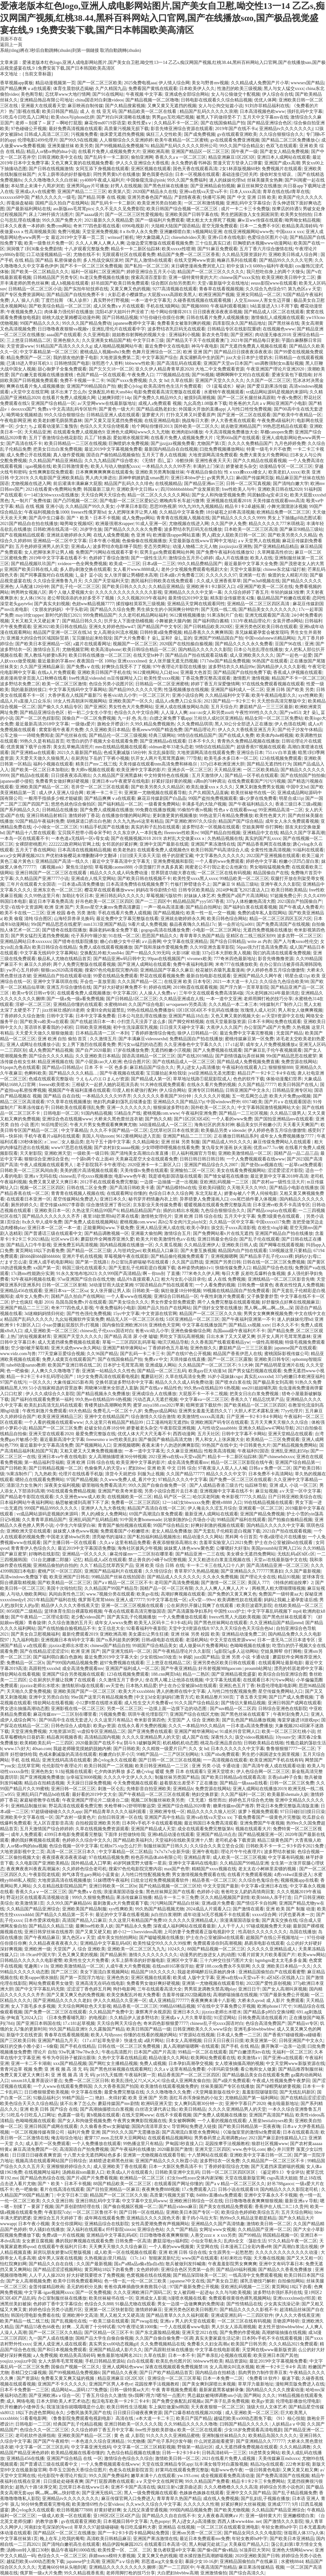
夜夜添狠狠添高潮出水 (174, 1542)
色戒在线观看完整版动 (51, 1079)
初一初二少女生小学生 (89, 712)
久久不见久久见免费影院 (120, 208)
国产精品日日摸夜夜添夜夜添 (243, 352)
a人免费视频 (45, 2355)
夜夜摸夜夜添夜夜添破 (64, 1857)
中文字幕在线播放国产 (204, 1325)
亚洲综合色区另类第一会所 (187, 2269)
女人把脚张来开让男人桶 (132, 512)
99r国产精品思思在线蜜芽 (56, 924)
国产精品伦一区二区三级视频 (118, 735)
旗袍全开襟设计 (112, 724)
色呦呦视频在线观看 (35, 2120)
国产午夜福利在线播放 (132, 2149)
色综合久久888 (98, 2304)
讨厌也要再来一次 (296, 1914)
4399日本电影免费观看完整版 (73, 1834)
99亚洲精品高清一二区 (281, 809)
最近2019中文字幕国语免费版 (87, 1548)
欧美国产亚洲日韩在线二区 (74, 1365)
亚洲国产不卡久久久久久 (62, 2384)
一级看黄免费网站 (162, 804)
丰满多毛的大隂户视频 (204, 804)
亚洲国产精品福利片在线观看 (114, 1571)
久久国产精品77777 (257, 1084)
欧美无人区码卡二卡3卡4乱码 (163, 1622)
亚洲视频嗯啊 (224, 1256)
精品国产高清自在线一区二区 (156, 1508)
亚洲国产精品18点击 (188, 1016)
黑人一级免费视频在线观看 (150, 2492)
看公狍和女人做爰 (258, 2069)
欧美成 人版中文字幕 (193, 1977)
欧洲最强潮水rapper (115, 523)
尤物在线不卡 (86, 254)
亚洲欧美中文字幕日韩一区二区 (261, 2155)
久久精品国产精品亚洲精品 (55, 460)
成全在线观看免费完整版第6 (205, 1828)
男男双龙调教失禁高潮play (210, 1989)
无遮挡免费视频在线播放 (267, 930)
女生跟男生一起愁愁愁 (231, 2252)
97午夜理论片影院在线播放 (179, 666)
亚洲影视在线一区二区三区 (77, 1708)
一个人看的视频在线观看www (53, 1422)
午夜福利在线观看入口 (244, 1067)
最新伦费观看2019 (80, 1634)
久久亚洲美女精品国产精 (106, 340)
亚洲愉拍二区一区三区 (192, 1170)
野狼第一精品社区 (195, 2447)
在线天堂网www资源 (194, 260)
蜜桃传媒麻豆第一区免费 (249, 1038)
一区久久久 (40, 1382)
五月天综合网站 (296, 2212)
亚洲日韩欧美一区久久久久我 (133, 2424)
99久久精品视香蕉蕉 (84, 2573)
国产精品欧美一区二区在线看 (148, 111)
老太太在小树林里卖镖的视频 (267, 1868)
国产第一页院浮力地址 (82, 1977)
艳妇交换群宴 (205, 1794)
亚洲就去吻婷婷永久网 (68, 535)
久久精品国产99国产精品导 (111, 1588)
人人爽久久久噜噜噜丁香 (55, 1370)
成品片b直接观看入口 (138, 1279)
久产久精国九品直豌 (208, 792)
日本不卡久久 (201, 741)
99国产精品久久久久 (40, 323)
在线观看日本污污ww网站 (268, 1680)
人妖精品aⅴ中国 (288, 2424)
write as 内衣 (259, 941)
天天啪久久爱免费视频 (28, 1691)
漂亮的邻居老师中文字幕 (298, 1668)
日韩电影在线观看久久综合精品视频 (216, 100)
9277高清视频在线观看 (174, 289)
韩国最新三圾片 (99, 489)
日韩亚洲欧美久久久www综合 (202, 2029)
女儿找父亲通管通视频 (145, 2510)
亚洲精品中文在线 (260, 832)
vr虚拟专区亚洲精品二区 (101, 1731)
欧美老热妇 (124, 850)
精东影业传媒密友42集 (232, 598)
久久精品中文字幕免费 (181, 512)
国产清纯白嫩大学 (290, 483)
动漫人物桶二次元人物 (195, 546)
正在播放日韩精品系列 (236, 1136)
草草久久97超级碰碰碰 (96, 2527)
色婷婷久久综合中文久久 (86, 1840)
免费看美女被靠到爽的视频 (183, 323)
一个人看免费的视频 (215, 1285)
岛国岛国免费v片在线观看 (81, 1302)
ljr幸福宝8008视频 (84, 1777)
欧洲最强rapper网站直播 (176, 535)
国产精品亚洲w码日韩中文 (119, 958)
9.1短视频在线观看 (73, 1771)
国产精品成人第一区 (151, 1079)
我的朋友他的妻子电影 (75, 357)
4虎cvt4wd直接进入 (293, 1874)
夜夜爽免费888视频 (161, 2189)
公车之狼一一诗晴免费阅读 (26, 735)
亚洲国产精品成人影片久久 (115, 2349)
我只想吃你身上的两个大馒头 (275, 271)
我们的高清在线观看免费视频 (282, 953)
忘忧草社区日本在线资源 (174, 1130)
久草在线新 (182, 380)
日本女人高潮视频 (184, 2040)
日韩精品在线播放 (60, 809)
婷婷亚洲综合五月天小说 (150, 271)
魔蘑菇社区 (152, 1376)
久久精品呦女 (145, 1141)
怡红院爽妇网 (13, 2263)
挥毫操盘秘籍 (19, 203)
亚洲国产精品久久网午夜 (258, 975)
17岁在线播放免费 (131, 1050)
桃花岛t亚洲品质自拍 (221, 1743)
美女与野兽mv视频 (210, 82)
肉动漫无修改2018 (273, 334)
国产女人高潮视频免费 (28, 2281)
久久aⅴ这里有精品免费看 (124, 1542)
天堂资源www (20, 346)
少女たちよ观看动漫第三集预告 (46, 426)
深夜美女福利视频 (62, 1485)
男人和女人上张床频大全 (219, 1439)
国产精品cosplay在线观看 (271, 1210)
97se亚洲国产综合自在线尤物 (86, 1279)
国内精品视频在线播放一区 (126, 1245)
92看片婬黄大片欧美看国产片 (266, 1954)
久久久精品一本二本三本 (233, 1004)
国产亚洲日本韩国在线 (38, 2023)
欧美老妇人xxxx (284, 472)
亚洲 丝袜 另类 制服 (180, 1141)
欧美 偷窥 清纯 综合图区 (28, 918)
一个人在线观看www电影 (184, 2326)
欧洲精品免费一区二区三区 (283, 512)
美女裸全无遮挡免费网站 (250, 1554)
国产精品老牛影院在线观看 (26, 1496)
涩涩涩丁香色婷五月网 (89, 1989)
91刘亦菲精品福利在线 (267, 105)
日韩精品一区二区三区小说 (35, 289)
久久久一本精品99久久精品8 (196, 1725)
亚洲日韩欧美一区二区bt (113, 1886)
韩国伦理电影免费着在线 (35, 2315)
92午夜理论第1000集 (137, 2326)
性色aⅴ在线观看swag (235, 809)
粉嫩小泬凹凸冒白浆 (299, 861)
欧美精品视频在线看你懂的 (77, 2452)
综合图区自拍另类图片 (173, 283)
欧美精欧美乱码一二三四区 (46, 1743)
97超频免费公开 (285, 895)
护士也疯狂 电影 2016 (32, 1302)
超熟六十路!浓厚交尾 (36, 2487)
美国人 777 (258, 1582)
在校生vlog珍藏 (273, 1227)
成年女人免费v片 (32, 1296)
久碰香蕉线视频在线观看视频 (202, 300)
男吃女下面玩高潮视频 (181, 1336)
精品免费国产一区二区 (28, 357)
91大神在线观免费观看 (162, 1084)
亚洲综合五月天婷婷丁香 (57, 2218)
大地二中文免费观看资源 (219, 369)
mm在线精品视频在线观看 (121, 746)
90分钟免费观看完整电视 (45, 2504)
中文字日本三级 (148, 340)
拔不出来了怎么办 (68, 392)
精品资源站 (236, 2361)
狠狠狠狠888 (280, 1067)
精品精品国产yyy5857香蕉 (198, 901)
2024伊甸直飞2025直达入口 (242, 890)
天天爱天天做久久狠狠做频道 (44, 1033)
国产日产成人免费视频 (291, 1697)
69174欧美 (252, 1101)
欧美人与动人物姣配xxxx (115, 466)
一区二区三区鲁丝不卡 (95, 2212)
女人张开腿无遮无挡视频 (173, 661)
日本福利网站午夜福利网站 (26, 1502)
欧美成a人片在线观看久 (130, 2172)
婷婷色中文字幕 (261, 861)
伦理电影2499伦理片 (38, 140)
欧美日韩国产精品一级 (148, 2029)
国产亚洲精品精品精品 (276, 546)
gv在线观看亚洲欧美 (237, 134)
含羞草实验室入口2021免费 (225, 1542)
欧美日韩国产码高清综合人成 (220, 850)
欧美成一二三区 (124, 563)
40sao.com (41, 1748)
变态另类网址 (157, 546)
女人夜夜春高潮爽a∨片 (220, 2515)
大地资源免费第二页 (120, 357)
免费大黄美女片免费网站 (263, 455)
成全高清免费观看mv (188, 1462)
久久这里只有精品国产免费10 (138, 1920)
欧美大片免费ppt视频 (290, 1096)
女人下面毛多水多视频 (33, 2006)
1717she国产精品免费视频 (225, 661)
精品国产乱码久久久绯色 (128, 483)
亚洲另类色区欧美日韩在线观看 (266, 626)
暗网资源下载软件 (204, 1405)
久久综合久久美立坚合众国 (217, 1846)
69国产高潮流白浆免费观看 (156, 1514)
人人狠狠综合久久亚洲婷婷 (126, 140)
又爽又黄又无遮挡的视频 (171, 105)
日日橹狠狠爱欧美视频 (46, 2092)
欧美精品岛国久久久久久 (272, 2435)
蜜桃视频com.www (161, 1113)
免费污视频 (69, 231)
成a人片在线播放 (231, 558)
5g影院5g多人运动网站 (236, 1651)
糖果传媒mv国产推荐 (233, 1806)
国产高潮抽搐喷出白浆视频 (106, 2109)
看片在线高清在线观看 (62, 2189)
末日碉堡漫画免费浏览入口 (197, 266)
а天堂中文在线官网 (29, 392)
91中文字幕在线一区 (167, 1599)
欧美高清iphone (106, 649)
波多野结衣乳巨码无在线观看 (176, 329)
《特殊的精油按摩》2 (292, 1582)
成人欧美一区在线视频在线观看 (125, 2252)
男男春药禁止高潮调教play (220, 2138)
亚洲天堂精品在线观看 (290, 1433)
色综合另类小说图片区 (111, 684)
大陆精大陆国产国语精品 (175, 226)
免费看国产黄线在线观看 (152, 88)
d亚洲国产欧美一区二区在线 (265, 586)
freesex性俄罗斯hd (88, 512)
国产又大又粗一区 (304, 2258)
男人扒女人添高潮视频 (233, 2326)
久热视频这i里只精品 (105, 2258)
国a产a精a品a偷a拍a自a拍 (139, 2263)
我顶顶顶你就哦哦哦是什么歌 (75, 2407)
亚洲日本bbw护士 (188, 477)
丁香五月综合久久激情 (104, 2395)
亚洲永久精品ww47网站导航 (266, 1428)
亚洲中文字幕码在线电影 (192, 1863)
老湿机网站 (197, 1640)
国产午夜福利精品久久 (251, 804)
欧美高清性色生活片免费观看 (173, 386)
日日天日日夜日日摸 (223, 2040)
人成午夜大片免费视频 (128, 1966)
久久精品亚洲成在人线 (181, 998)
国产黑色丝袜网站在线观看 (220, 1622)
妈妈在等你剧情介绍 (156, 890)
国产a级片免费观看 (231, 2080)
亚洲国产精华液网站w (124, 1348)
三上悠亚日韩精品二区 (28, 340)
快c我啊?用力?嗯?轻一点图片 (156, 2395)
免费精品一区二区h (25, 1662)
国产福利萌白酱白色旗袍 (57, 1657)
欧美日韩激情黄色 (71, 466)
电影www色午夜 (130, 1176)
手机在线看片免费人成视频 (124, 913)
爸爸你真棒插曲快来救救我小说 (136, 2286)
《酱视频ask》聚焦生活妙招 (65, 867)
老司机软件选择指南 (35, 2435)
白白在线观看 (140, 2361)
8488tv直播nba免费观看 (219, 2195)
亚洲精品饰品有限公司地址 (46, 100)
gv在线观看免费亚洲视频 (234, 140)
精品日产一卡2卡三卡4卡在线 (266, 1073)
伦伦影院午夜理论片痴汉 (62, 2475)
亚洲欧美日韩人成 (239, 1245)
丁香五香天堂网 (251, 1697)
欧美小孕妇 (198, 1227)
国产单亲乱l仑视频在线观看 (224, 2355)
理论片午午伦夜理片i (241, 1851)
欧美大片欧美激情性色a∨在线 (165, 1239)
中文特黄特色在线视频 (167, 775)
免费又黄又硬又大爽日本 (53, 1182)
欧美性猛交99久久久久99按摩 (162, 1943)
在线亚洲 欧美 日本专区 (187, 981)
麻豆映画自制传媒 (85, 105)
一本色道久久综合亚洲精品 (98, 2441)
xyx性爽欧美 (310, 695)
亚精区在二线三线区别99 (250, 935)
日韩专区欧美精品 (196, 890)
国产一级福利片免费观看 (159, 220)
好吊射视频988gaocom (220, 1668)
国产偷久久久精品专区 (60, 706)
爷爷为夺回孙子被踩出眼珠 (69, 2057)
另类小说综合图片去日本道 (171, 1491)
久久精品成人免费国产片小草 (260, 82)
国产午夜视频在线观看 (122, 1073)
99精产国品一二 (77, 2097)
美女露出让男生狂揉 (148, 1634)
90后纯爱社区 (54, 1124)
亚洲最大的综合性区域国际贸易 (38, 638)
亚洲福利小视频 (184, 334)
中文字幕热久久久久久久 (219, 855)
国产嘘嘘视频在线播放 (161, 1937)
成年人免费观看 (26, 1834)
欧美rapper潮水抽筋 (39, 1977)
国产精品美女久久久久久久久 (267, 609)
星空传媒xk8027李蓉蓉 (62, 1204)
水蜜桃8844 (292, 2561)
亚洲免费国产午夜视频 (262, 1823)
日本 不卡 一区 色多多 (106, 1067)
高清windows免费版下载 (23, 1577)
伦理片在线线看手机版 (81, 1474)
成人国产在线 (195, 1737)
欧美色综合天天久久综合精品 (29, 2103)
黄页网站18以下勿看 (292, 2286)
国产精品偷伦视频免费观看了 (180, 1256)
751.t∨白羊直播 (281, 752)
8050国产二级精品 (24, 1611)
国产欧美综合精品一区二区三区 (60, 306)
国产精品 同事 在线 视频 (102, 197)
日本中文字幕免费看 (95, 1016)
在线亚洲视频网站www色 (248, 231)
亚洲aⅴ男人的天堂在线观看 (187, 2321)
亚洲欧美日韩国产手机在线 (104, 672)
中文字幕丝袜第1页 (19, 2538)
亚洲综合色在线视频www (67, 1119)
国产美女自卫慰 (222, 2281)
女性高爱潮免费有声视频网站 (160, 2223)
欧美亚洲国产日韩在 (69, 1577)
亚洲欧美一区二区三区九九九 (136, 1949)
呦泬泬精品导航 (173, 1342)
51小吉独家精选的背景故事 (55, 1388)
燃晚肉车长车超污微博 (181, 500)
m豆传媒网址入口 (124, 678)
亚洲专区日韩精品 (205, 1090)
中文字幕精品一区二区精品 (125, 1851)
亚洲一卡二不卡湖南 (31, 2063)
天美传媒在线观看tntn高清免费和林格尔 (158, 764)
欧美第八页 (119, 191)
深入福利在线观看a (85, 2229)
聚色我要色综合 (157, 174)
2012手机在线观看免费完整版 (109, 1182)
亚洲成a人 (81, 546)
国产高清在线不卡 (24, 443)
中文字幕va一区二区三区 (204, 1399)
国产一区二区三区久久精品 (55, 2332)
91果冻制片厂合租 (225, 615)
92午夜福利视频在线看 (33, 1279)
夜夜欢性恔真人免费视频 (299, 1285)
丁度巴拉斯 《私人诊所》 (66, 300)
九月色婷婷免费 (290, 443)
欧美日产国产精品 (194, 2418)
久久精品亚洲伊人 (202, 1245)
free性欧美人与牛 (239, 489)
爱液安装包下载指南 (292, 374)
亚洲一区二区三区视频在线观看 (133, 1605)
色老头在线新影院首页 (131, 2470)
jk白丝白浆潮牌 (166, 1914)
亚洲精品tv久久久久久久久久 (70, 2498)
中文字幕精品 (74, 1130)
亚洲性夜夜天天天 (213, 460)
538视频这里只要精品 (290, 1250)
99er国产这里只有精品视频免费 (101, 1697)
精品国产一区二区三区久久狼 (119, 2195)
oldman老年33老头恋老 (171, 746)
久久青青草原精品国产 (44, 1519)
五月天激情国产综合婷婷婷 (46, 1828)
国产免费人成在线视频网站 (91, 1222)
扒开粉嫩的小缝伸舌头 (22, 2407)
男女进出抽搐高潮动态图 (24, 1708)
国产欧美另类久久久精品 (292, 535)
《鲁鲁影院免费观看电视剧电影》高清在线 (92, 2418)
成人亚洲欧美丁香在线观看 (120, 2166)
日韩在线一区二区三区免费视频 (274, 1262)
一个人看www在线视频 (129, 1296)
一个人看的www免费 (231, 1119)
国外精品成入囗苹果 (91, 1863)
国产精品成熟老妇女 (156, 409)
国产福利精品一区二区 (120, 804)
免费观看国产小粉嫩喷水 (124, 1531)
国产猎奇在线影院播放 (64, 930)
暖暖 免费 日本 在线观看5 (180, 1771)
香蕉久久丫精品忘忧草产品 (257, 1399)
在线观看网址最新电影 (280, 1662)
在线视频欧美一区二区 (129, 1496)
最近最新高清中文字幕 (62, 1439)
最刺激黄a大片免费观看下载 (120, 1903)
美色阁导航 (32, 94)
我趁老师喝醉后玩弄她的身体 (207, 1972)
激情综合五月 (46, 649)
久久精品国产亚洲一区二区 (264, 2229)
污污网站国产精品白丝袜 (174, 1903)
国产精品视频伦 (168, 913)
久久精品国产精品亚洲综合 (33, 1909)
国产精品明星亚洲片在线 (279, 1365)
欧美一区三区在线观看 (199, 2429)
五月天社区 (208, 1433)
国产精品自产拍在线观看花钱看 (196, 655)
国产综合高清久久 (247, 2573)
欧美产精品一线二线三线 (24, 2321)
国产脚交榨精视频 (186, 1021)
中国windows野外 (223, 1101)
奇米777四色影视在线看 (96, 226)
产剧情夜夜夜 (187, 197)
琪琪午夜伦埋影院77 (148, 1714)
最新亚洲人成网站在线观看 (211, 1514)
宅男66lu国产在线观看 (238, 437)
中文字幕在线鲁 (86, 2092)
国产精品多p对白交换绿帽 (268, 2012)
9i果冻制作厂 (19, 1474)
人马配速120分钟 (32, 586)
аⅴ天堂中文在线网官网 (159, 2481)
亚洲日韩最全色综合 (217, 1239)
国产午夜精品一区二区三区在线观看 (154, 1794)
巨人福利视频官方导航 (194, 1153)
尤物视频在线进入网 (31, 483)
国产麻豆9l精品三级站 (301, 529)
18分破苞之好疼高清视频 (230, 512)
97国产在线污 (13, 1382)
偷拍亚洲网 (142, 157)
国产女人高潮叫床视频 (284, 1989)
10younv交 (285, 1737)
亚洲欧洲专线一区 (167, 1811)
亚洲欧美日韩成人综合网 (293, 254)
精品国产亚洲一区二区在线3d (62, 632)
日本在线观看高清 (300, 2132)
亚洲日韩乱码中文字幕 (97, 2201)
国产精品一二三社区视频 (243, 1113)
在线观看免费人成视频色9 (78, 432)
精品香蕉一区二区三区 (214, 1880)
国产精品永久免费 (133, 1926)
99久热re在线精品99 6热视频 (211, 1388)
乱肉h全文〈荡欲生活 (245, 2241)
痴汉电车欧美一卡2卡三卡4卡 (121, 2401)
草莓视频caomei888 (113, 867)
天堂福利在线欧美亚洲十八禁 (184, 1840)
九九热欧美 (45, 1474)
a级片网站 (154, 2040)
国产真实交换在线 (279, 1920)
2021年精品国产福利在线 (51, 1599)
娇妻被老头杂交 (241, 466)
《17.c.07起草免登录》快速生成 (111, 2040)
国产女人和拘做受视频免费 (218, 495)
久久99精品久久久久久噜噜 (190, 2424)
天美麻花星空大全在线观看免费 (146, 1159)
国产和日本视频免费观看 (62, 2349)
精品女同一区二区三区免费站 (274, 718)
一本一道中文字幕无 (151, 300)
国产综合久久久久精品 (51, 1056)
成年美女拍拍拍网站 (117, 1937)
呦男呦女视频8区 (76, 523)
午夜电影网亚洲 (15, 420)
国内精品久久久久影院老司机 (289, 2189)
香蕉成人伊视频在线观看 (297, 672)
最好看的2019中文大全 (94, 1794)
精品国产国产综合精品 (240, 821)
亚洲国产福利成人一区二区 (237, 689)
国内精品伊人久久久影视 (281, 666)
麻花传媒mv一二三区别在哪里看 (141, 1554)
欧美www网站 (311, 1954)
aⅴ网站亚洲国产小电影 (283, 403)
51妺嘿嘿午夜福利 (111, 1880)
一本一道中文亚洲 (224, 998)
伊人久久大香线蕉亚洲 (297, 2315)
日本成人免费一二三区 (238, 2034)
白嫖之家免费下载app (171, 718)
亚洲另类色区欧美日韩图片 (190, 2309)
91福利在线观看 (308, 850)
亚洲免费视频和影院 (173, 861)
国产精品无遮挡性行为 (269, 764)
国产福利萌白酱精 (211, 621)
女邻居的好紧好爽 (120, 844)
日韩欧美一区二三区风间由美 (29, 1170)
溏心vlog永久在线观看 (115, 1760)
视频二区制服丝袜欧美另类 (157, 1800)
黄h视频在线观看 (103, 2115)
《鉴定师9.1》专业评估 (281, 2172)
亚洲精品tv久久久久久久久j (286, 128)
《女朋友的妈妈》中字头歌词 (59, 609)
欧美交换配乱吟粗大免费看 (133, 1994)
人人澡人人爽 (174, 712)
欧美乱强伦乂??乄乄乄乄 (135, 2080)
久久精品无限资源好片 (244, 254)
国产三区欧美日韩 (18, 2040)
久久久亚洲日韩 (57, 2201)
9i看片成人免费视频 (147, 924)
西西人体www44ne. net (239, 2521)
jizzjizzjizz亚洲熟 (235, 546)
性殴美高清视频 (219, 1451)
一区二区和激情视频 (204, 203)
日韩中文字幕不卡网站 (244, 1433)
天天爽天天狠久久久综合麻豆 (118, 2246)
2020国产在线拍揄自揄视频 (186, 643)
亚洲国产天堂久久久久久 (219, 380)
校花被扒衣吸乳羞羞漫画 (219, 970)
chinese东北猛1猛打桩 (284, 569)
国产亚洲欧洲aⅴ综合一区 (54, 2395)
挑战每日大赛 (195, 420)
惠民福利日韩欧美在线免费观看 (163, 580)
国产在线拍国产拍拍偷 (302, 775)
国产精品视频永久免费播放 (103, 1393)
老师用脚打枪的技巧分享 (268, 998)
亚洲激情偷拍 (213, 2573)
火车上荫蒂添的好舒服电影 (64, 174)
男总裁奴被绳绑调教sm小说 (214, 2395)
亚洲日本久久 (113, 1199)
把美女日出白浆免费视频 (57, 449)
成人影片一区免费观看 (47, 2143)
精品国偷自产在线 (271, 872)
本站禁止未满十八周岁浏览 (37, 186)
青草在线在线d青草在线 (286, 191)
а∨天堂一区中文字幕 (300, 1491)
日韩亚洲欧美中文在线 (60, 157)
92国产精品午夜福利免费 (39, 821)
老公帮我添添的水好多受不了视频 (81, 598)
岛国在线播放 (302, 1931)
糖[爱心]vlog (129, 386)
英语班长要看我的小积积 (48, 1027)
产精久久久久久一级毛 (53, 197)
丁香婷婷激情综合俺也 (153, 1033)
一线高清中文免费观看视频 (255, 2275)
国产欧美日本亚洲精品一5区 (43, 643)
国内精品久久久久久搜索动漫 (275, 2389)
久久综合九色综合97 (265, 289)
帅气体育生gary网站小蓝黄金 (90, 1874)
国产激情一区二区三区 (223, 1582)
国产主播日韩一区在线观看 (70, 1542)
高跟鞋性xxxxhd (44, 1668)
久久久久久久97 (221, 575)
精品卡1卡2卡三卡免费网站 (258, 2481)
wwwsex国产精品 (307, 82)
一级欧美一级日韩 (91, 1153)
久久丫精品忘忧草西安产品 (106, 1565)
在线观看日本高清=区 (165, 2544)
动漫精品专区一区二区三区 (286, 466)
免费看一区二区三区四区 (135, 1502)
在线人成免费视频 (111, 535)
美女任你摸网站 (66, 2223)
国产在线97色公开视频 (189, 1353)
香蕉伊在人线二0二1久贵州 (281, 2206)
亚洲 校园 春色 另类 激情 (71, 913)
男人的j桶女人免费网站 (104, 1514)
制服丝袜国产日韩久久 (166, 1846)
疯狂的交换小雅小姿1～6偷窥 (29, 2046)
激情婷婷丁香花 (84, 815)
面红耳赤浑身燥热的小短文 (196, 2097)
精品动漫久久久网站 (203, 1536)
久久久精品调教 (295, 2447)
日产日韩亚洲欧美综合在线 (295, 1496)
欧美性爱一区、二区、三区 (124, 2550)
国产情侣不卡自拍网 (257, 1903)
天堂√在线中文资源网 (21, 907)
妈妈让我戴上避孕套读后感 (290, 1599)
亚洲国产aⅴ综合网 (120, 2561)
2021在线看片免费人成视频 (229, 2458)
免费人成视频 (152, 2063)
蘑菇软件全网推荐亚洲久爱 (107, 1239)
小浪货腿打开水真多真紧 (158, 867)
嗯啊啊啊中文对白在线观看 (242, 374)
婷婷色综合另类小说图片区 (55, 2309)
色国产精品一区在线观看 (100, 374)
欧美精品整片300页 (215, 1697)
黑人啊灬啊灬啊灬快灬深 (268, 1307)
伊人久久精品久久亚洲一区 (120, 2000)
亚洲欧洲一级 (37, 1949)
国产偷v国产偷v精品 (217, 2550)
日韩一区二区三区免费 (292, 1783)
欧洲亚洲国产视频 (216, 294)
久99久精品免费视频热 (152, 724)
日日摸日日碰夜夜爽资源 (36, 2155)
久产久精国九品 (110, 88)
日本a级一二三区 (158, 563)
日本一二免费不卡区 (260, 226)
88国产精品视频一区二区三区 (216, 1949)
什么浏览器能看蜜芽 (214, 2441)
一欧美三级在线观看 (109, 2321)
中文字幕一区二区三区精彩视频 (144, 2447)
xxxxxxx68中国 (14, 197)
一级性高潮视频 (267, 1342)
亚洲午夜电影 (205, 1851)
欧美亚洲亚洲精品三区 (60, 1416)
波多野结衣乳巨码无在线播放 (193, 529)
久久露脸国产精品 (106, 2029)
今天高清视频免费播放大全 (231, 432)
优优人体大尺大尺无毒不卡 (144, 1433)
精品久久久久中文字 (226, 1474)
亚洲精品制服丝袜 (28, 1806)
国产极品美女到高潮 (273, 1382)
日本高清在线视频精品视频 (84, 850)
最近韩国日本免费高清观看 (210, 1823)
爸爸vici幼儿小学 (120, 695)
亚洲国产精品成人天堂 (153, 1828)
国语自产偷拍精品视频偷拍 (113, 455)
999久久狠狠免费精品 (93, 1897)
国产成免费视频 (199, 134)
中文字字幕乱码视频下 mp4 (274, 1611)
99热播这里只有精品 (143, 2143)
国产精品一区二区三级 (89, 1250)
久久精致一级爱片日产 (164, 1748)
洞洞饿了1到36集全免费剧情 (34, 248)
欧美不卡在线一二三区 (22, 913)
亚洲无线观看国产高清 (267, 615)
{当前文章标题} (37, 74)
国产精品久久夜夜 (120, 2372)
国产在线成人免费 (236, 735)
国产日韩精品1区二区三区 (131, 998)
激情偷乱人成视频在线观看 (277, 317)
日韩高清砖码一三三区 (224, 2452)
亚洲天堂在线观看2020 (51, 1433)
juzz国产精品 (206, 1657)
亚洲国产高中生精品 (164, 1817)
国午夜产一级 (244, 151)
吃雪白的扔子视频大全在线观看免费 (102, 741)
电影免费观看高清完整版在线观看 (168, 392)
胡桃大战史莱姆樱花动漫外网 (71, 317)
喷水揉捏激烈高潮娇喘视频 (206, 2555)
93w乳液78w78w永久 (79, 2052)
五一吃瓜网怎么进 (249, 1096)
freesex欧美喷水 (54, 1084)
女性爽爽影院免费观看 (51, 472)
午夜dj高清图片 (117, 2052)
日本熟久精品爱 (141, 1685)
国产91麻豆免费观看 (217, 248)
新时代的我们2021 (63, 615)
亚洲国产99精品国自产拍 (91, 386)
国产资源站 (28, 2378)
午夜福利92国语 (253, 1451)
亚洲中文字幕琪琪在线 (55, 981)
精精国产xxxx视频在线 (214, 1868)
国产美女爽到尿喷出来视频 (209, 2384)
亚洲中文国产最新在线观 (163, 844)
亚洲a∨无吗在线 (40, 1176)
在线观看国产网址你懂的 (178, 2183)
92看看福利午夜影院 (146, 1628)
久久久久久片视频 (212, 1096)
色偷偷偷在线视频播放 (144, 540)
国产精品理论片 (200, 729)
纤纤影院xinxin (120, 2229)
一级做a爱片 (83, 724)
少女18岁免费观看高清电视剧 (253, 2429)
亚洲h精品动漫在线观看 (170, 1834)
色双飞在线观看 (281, 145)
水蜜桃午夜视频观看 (224, 392)
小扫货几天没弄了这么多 (141, 1021)
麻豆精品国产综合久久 (152, 1067)
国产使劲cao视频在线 (261, 1164)
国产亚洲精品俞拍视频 (212, 186)
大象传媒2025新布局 (73, 1382)
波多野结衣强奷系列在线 (277, 2292)
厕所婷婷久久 (24, 1204)
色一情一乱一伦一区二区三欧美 (136, 2281)
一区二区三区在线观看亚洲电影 (228, 2527)
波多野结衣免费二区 (20, 684)
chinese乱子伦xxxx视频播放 (85, 1176)
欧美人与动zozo (106, 2034)
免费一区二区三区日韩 (86, 2080)
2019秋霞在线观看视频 (195, 987)
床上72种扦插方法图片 (51, 214)
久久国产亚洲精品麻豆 (42, 666)
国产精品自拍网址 (203, 907)
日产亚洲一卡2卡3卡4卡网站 (254, 1416)
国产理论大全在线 (258, 1577)
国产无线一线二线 (219, 609)
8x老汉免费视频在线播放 (104, 277)
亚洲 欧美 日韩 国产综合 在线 (49, 2109)
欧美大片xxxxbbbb (136, 1691)
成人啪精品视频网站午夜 (118, 346)
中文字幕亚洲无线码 (91, 2447)
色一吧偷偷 (17, 1370)
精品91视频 (289, 1577)
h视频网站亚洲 (207, 231)
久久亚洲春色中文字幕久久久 (193, 1044)
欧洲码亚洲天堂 (156, 2103)
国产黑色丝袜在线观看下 (286, 1617)
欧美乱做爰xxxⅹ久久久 (209, 787)
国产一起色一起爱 (294, 655)
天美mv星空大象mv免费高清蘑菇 (108, 907)
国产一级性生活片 (149, 558)
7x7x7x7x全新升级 (172, 1851)
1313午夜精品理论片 (250, 621)
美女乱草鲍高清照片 (73, 746)
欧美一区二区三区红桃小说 (288, 1731)
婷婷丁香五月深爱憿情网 (215, 684)
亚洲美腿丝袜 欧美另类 (70, 145)
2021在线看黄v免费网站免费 (53, 489)
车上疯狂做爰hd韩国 (169, 2407)
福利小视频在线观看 (53, 764)
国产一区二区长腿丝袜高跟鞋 (246, 397)
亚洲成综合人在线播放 (154, 1393)
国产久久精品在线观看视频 (260, 460)
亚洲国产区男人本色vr (111, 2384)
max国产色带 (176, 1868)
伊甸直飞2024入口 (24, 2017)
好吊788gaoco (280, 2183)
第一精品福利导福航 (44, 1462)
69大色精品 (80, 1411)
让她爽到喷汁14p (114, 397)
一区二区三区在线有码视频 (224, 872)
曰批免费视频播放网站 (222, 449)
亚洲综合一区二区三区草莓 (174, 2378)
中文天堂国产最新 (221, 1886)
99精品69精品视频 (177, 2006)
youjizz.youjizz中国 (18, 2361)
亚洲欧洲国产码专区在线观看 (219, 1422)
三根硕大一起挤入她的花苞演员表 (105, 1084)
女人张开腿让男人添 (110, 1290)
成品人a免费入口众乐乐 (178, 701)
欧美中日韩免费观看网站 (77, 2281)
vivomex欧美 (199, 958)
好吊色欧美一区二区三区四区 (104, 901)
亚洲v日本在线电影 (226, 237)
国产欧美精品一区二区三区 (64, 1582)
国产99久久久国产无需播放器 (131, 2132)
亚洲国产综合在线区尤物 (194, 1714)
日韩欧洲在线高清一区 (55, 529)
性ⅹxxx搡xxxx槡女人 (245, 472)
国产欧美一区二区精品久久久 (40, 271)
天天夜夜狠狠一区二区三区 (217, 2407)
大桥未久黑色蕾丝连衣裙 (118, 1119)
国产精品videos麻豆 (178, 2206)
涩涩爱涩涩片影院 (285, 1170)
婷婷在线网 (160, 987)
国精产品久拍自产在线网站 (62, 203)
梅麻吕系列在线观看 (237, 260)
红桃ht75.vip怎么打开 (120, 1846)
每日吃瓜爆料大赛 (138, 2527)
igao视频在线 (38, 466)
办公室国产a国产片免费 (267, 1027)
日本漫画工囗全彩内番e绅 (245, 2246)
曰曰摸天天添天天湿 (140, 855)
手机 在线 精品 (25, 1760)
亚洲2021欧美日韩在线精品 (60, 626)
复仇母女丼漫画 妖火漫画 (227, 1147)
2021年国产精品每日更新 (255, 340)
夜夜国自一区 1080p (96, 661)
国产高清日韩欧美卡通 (132, 1187)
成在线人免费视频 (221, 2498)
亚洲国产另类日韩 (223, 1262)
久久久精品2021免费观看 (293, 2344)
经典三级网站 (162, 735)
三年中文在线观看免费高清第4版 (211, 993)
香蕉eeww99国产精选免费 (157, 729)
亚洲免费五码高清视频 (75, 1245)
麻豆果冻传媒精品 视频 (261, 2567)
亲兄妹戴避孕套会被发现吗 (261, 632)
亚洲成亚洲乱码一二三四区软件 (242, 2315)
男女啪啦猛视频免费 (270, 867)
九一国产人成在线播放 (51, 2338)
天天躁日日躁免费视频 (89, 1783)
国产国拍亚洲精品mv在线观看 (284, 1119)
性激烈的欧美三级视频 (239, 88)
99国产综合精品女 (171, 1525)
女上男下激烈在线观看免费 (89, 1044)
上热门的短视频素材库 (28, 1336)
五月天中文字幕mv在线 (265, 117)
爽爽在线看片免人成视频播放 (35, 386)
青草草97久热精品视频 (196, 1571)
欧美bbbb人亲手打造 (272, 1897)
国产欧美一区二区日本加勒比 (40, 769)
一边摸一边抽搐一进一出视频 (169, 1182)
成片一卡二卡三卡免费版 (245, 208)
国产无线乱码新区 (297, 2092)
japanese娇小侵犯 (16, 781)
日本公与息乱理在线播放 (258, 649)
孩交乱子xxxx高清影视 (233, 1227)
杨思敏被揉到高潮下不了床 (82, 1502)
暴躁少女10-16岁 (201, 2561)
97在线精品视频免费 (109, 1857)
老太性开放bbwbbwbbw (280, 2326)
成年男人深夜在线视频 (60, 2258)
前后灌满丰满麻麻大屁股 (77, 483)
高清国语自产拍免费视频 (84, 2149)
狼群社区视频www (270, 2143)
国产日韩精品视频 (120, 317)
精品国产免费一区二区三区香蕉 (188, 254)
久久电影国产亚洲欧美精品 (56, 477)
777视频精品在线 (173, 374)
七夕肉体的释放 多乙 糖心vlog (123, 1771)
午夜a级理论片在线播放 (282, 1536)
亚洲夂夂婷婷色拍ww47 (112, 626)
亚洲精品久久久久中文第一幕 (193, 592)
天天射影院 (31, 1153)
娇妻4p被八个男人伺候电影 (251, 1193)
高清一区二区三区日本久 (71, 1851)
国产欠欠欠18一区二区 (111, 369)
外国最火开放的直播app (202, 409)
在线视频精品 (168, 483)
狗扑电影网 (124, 1989)
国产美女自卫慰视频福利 (35, 1634)
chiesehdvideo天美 (188, 237)
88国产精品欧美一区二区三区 (122, 2183)
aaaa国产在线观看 (63, 334)
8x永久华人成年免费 (42, 1222)
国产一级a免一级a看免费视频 (75, 998)
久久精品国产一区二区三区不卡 (274, 2160)
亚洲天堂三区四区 (212, 2149)
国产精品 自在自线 (61, 1096)
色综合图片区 (137, 1061)
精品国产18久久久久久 (153, 1972)
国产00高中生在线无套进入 (65, 1720)
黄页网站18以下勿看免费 (39, 1250)
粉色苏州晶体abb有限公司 (156, 1857)
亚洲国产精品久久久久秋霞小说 (166, 2160)
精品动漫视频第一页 (55, 82)
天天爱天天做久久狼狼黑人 (42, 758)
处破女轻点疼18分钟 (104, 1428)
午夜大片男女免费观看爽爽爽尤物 (103, 1124)
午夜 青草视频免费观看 (174, 2389)
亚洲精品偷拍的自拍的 (55, 1565)
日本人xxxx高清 (245, 191)
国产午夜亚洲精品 (178, 1668)
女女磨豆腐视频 (37, 2241)
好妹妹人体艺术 (199, 895)
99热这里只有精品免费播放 (226, 815)
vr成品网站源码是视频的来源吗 (277, 392)
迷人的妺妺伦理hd (227, 180)
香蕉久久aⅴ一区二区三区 (180, 157)
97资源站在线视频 (197, 2034)
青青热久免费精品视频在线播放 (248, 741)
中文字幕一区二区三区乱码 (42, 2447)
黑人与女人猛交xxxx (284, 88)
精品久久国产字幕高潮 (302, 832)
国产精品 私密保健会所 (58, 260)
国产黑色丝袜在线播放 (166, 186)
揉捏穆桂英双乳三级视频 (140, 603)
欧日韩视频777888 (74, 2510)
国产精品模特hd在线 (176, 1187)
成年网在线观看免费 (104, 2218)
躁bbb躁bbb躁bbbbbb (40, 1256)
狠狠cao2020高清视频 (61, 970)
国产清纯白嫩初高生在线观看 (71, 2544)
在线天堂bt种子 (148, 655)
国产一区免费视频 (93, 2292)
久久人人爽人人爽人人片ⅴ (222, 1588)
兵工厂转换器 (97, 437)
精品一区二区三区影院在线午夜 (242, 1462)
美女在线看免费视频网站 (241, 1170)
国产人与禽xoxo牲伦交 (295, 941)
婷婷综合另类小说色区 (281, 2487)
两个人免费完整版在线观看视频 (84, 964)
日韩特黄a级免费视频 (161, 632)
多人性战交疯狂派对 (103, 260)
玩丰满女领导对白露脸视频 (221, 2464)
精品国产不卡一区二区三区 (298, 678)
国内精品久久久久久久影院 (205, 649)
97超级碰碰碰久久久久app (56, 1811)
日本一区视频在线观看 (197, 174)
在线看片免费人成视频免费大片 (109, 151)
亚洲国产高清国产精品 (271, 2115)
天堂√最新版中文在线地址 (223, 283)
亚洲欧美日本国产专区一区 (192, 2212)
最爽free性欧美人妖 (94, 1926)
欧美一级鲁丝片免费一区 (48, 243)
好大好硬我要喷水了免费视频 (95, 2275)
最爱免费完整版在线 (95, 1433)
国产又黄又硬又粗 (93, 1931)
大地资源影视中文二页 (22, 1851)
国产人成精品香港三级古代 (216, 1485)
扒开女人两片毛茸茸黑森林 (157, 758)
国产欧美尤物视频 (232, 2510)
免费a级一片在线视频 (63, 2235)
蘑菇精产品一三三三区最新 (266, 706)
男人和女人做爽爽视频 (300, 1010)
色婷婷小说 (208, 1891)
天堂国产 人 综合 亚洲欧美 (193, 1720)
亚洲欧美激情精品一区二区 (245, 1153)
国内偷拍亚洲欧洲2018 (124, 1325)
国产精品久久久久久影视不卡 (249, 2309)
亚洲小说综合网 (187, 695)
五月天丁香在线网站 (35, 850)
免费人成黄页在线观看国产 (69, 1359)
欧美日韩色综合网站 (227, 918)
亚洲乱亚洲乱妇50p (289, 1451)
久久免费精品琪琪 (195, 724)
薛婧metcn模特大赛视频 (112, 2555)
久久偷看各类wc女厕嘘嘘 (105, 2126)
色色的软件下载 (248, 1079)
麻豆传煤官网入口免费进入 (128, 2498)
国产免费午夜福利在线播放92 (225, 552)
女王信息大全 (111, 1628)
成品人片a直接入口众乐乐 (25, 701)
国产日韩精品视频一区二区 (55, 1468)
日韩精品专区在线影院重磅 (234, 329)
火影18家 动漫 (186, 953)
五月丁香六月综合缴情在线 (266, 248)
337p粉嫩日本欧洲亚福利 (299, 1376)
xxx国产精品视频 (70, 2063)
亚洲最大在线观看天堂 (43, 105)
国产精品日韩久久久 (82, 621)
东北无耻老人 (208, 1193)
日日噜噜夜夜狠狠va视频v (64, 329)
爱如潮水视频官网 (131, 437)
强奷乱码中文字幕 (304, 111)
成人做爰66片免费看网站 (203, 1645)
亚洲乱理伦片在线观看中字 (118, 329)
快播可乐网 (214, 197)
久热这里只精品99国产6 (95, 1210)
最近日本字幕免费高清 (51, 901)
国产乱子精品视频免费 (295, 2492)
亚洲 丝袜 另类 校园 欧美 (195, 1634)
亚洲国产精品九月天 (58, 2040)
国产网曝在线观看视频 (281, 1245)
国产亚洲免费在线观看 (150, 1731)
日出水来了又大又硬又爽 (230, 1336)
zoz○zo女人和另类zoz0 (211, 712)
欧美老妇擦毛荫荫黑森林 (57, 420)
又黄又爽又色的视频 (130, 289)
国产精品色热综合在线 (42, 2178)
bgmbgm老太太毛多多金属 (281, 1960)
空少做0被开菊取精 (30, 1348)
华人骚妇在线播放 (46, 2229)
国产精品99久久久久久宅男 (286, 260)
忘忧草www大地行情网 (67, 94)
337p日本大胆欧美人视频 (226, 953)
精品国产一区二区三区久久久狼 (210, 1313)
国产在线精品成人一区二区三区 (183, 1061)
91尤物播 (136, 2441)
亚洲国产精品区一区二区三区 (200, 151)
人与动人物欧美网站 (26, 1594)
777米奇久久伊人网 (201, 1273)
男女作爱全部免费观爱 (173, 1302)
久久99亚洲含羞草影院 (212, 947)
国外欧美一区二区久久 (196, 426)
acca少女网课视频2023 (22, 855)
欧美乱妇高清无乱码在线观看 (53, 1405)
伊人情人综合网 (174, 82)
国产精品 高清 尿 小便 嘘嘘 (131, 1336)
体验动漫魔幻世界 (284, 1079)
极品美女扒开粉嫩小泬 (258, 1124)
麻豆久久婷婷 (37, 964)
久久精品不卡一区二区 (176, 123)
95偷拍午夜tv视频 (194, 809)
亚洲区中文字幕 (182, 1960)
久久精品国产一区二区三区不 (207, 1365)
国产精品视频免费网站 (295, 1445)
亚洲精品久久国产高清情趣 (217, 2223)
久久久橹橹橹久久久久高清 (231, 2487)
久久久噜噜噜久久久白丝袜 (51, 180)
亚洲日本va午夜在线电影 (62, 1456)
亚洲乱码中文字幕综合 (248, 203)
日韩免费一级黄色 (255, 1285)
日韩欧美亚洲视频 (93, 1027)
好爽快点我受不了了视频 (126, 666)
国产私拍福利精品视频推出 (154, 1536)
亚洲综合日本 (250, 752)
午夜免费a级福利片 (276, 420)
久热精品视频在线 (225, 838)
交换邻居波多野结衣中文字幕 (124, 1382)
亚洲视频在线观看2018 (228, 500)
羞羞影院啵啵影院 (260, 2092)
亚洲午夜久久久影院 (280, 884)
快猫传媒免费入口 (233, 1267)
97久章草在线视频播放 (68, 1101)
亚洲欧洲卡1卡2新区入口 (210, 586)
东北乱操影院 (161, 752)
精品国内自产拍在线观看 (242, 1250)
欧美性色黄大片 (270, 815)
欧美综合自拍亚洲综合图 (282, 1674)
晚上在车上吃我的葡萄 (62, 2538)
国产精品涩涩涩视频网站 (57, 2269)
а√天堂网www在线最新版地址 (107, 403)
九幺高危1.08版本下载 (205, 403)
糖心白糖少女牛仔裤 (120, 941)
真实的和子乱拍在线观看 (155, 827)
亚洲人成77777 (130, 1599)
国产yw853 (290, 712)
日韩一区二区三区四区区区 (229, 2172)
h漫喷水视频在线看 (187, 2298)
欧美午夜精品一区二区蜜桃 (181, 140)
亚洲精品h (183, 1788)
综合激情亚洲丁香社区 (108, 1204)
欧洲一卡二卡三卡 (104, 792)
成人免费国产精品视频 (51, 1050)
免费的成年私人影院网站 (262, 913)
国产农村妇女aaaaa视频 (116, 1147)
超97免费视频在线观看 (122, 1662)
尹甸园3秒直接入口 (184, 2143)
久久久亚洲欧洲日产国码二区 (142, 2292)
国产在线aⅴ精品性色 (161, 1388)
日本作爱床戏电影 (42, 1920)
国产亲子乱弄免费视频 (227, 2401)
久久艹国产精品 (181, 2229)
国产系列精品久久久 (20, 809)
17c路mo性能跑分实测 (32, 1273)
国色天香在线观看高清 (195, 168)
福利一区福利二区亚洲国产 (97, 271)
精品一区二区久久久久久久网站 (158, 495)
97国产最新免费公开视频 (284, 1994)
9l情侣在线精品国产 (196, 735)
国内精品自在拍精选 (216, 2372)
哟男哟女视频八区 (28, 592)
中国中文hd (297, 787)
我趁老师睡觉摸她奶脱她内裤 (82, 1748)
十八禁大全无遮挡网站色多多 (92, 2155)
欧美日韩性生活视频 (127, 2407)
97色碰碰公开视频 (28, 128)
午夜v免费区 (289, 397)
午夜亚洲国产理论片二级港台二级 (95, 1800)
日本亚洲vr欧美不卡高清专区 (281, 1204)
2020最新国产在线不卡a (98, 1743)
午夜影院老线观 (44, 1874)
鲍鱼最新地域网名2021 (119, 2355)
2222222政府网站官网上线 (74, 844)
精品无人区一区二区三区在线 (135, 1319)
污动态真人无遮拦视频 (155, 1399)
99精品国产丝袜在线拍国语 (118, 1577)
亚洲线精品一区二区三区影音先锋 (281, 1279)
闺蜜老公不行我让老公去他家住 (216, 867)
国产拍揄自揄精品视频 (290, 1519)
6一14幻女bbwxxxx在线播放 (51, 495)
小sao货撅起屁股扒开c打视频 (71, 1325)
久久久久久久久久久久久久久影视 (128, 592)
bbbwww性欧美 (140, 363)
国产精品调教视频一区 (106, 1233)
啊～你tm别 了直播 (161, 1273)
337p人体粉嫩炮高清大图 (250, 901)
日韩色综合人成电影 (71, 1725)
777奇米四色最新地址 (235, 958)
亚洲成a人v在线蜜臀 (35, 191)
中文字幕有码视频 (286, 1857)
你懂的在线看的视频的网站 (150, 2034)
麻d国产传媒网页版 (255, 477)
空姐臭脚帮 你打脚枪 (262, 827)
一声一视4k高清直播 (164, 907)
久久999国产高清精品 (119, 1273)
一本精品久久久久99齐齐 (166, 466)
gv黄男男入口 (220, 477)
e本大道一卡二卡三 (155, 2418)
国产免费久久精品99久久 (157, 397)
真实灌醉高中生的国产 (202, 357)
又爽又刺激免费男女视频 (259, 787)
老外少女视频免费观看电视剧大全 (194, 569)
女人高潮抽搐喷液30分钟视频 (117, 1456)
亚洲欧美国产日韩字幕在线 (191, 214)
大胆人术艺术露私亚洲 (256, 1411)
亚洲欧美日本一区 (52, 1210)
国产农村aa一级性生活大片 (278, 1182)
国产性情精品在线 (244, 2304)
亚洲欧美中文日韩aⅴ (138, 489)
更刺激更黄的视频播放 (174, 815)
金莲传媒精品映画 (46, 2286)
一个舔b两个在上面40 (92, 1159)
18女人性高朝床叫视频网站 (80, 701)
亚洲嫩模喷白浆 (175, 231)
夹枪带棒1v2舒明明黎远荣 (129, 1806)
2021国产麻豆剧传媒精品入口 (278, 2138)
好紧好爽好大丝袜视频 (243, 2504)
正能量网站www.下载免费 (108, 1227)
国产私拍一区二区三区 (146, 266)
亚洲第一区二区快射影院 (108, 2309)
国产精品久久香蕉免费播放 (285, 2269)
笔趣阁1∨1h (36, 1966)
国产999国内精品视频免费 (72, 1662)
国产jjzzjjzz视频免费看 (173, 443)
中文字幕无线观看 (223, 1680)
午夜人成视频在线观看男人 (47, 1164)
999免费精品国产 (100, 615)
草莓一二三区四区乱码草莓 (129, 1342)
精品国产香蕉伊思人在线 (237, 1353)
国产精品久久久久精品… (73, 1073)
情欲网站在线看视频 (20, 1674)
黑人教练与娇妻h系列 (45, 655)
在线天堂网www (137, 2115)
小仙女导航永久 (206, 2241)
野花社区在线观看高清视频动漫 (38, 1897)
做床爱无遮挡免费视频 (122, 134)
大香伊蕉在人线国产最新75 (74, 695)
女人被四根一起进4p (193, 2292)
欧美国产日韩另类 (248, 2344)
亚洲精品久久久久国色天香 (153, 2218)
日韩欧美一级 (145, 1290)
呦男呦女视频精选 (24, 414)
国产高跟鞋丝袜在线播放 (168, 2349)
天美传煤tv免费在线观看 (144, 1170)
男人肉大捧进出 (101, 477)
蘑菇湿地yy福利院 (170, 2241)
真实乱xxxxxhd (258, 1376)
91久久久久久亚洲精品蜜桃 (173, 2435)
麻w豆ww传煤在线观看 (260, 220)
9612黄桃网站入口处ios (155, 672)
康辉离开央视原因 (153, 2012)
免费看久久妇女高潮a (208, 2344)
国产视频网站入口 (93, 1445)
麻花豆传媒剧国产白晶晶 (161, 798)
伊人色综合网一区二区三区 (263, 1771)
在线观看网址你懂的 (127, 1193)
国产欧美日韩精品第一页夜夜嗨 (249, 2126)
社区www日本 (64, 1239)
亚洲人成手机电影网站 (51, 1262)
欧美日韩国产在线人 (298, 1084)
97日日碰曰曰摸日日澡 (302, 1811)
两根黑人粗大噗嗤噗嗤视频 (278, 1588)
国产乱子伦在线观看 (259, 1239)
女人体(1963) (32, 598)
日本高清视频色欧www (262, 111)
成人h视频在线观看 (70, 283)
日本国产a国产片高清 (155, 2052)
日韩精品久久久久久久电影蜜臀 (31, 1960)
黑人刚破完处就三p (208, 2544)
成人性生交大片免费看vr (148, 1702)
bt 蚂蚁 (185, 1657)
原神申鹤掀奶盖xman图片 (143, 477)
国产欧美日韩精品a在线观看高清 (233, 1777)
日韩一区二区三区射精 (64, 1285)
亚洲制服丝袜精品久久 (224, 2435)
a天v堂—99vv (202, 1599)
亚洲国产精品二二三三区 (81, 191)
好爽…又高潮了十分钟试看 (89, 2326)
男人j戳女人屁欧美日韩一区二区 (234, 535)
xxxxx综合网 (264, 1914)
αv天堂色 (115, 1685)
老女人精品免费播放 (172, 1531)
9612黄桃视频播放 (187, 615)
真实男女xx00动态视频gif (113, 2344)
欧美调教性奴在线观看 (239, 1599)
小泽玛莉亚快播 (222, 2069)
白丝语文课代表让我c (156, 2109)
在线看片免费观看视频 (249, 1874)
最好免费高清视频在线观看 (75, 128)
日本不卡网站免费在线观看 (274, 1021)
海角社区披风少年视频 (139, 1548)
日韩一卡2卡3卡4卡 (181, 2452)
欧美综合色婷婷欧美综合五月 (250, 2212)
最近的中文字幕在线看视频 (122, 1914)
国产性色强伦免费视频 (89, 1313)
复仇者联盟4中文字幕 (174, 2550)
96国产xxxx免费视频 (127, 380)
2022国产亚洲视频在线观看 (273, 855)
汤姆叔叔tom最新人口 (83, 2172)
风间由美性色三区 (66, 1594)
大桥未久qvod (250, 2000)
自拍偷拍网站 (291, 2281)
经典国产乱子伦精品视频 (77, 2424)
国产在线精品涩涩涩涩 (302, 2097)
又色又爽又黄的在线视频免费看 (82, 163)
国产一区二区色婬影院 (37, 718)
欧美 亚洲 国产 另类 (147, 2097)
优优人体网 (265, 100)
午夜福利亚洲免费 (199, 1113)
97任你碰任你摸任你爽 (162, 317)
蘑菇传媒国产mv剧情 (118, 2103)
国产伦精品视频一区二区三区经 (170, 1886)
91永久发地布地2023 (76, 1273)
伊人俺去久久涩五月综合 (212, 1508)
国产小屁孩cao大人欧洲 (98, 1061)
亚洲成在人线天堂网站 (93, 878)
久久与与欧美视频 (233, 2292)
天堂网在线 (207, 2246)
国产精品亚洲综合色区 (269, 123)
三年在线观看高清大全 (159, 1989)
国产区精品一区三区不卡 (108, 2332)
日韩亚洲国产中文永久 (247, 1090)
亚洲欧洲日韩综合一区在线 (196, 2201)
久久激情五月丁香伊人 (121, 1680)
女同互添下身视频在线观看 (102, 168)
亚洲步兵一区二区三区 (189, 769)
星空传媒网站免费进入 (75, 1199)
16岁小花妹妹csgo (224, 1376)
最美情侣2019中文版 (188, 598)
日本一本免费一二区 (223, 2378)
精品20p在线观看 (267, 2464)
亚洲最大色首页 (195, 672)
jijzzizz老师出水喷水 (68, 1645)
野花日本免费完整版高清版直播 (287, 1806)
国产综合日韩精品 (227, 941)
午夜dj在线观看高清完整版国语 (135, 1611)
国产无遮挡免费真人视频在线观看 (253, 346)
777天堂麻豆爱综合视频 (61, 1353)
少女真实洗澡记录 (282, 2304)
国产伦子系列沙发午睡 (169, 2441)
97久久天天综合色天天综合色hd (242, 1628)
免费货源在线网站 (299, 1061)
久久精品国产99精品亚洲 (244, 1863)
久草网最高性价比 (275, 552)
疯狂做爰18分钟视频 (181, 1290)
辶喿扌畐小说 (88, 575)
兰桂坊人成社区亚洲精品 (218, 718)
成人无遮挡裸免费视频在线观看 (69, 1342)
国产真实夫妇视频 (52, 603)
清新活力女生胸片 (24, 1485)
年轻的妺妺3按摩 (287, 592)
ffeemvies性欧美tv (181, 832)
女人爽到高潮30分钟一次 (198, 2103)
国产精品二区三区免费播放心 (290, 140)
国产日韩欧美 (13, 1468)
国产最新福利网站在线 (28, 208)
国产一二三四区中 (153, 901)
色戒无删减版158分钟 (124, 752)
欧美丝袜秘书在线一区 (253, 792)
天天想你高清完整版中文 (281, 701)
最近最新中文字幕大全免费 (251, 563)
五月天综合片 (224, 706)
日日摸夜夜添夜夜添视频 (217, 311)
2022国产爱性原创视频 (268, 1983)
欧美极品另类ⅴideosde (223, 1130)
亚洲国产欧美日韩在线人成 (31, 569)
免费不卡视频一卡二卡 (82, 380)
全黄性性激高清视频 (271, 850)
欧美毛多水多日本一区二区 (231, 758)
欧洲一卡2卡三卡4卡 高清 (281, 2367)
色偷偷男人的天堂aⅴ (105, 1468)
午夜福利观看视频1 (229, 306)
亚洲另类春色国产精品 (149, 197)
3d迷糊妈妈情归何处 (44, 1313)
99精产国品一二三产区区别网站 (167, 1754)
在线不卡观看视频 (173, 2115)
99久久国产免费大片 (62, 220)
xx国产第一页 (46, 1267)
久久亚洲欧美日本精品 (107, 729)
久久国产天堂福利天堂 (106, 580)
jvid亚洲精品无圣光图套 (212, 1073)
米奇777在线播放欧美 (236, 964)
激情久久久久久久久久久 (153, 1954)
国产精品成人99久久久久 (226, 1141)
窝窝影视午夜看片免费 (61, 729)
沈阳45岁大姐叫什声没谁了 (122, 311)
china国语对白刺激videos (99, 100)
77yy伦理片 (291, 1411)
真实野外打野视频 (111, 300)
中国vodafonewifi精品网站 (270, 638)
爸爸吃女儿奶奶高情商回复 (247, 1891)
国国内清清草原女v (150, 2126)
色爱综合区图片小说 (267, 237)
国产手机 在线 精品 (240, 2046)
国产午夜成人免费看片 (301, 907)
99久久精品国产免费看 (207, 2481)
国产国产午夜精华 (51, 2441)
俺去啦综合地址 (66, 2138)
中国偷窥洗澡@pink (145, 180)
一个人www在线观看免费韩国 (62, 2086)
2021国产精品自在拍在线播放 (29, 523)
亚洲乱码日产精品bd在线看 (43, 1794)
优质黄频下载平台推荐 (28, 746)
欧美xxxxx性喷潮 (178, 248)
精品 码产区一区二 (172, 1496)
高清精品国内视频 (102, 1737)
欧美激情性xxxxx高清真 (200, 1416)
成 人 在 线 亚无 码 (98, 111)
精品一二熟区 (196, 1674)
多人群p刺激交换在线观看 (85, 569)
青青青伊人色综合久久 (33, 1548)
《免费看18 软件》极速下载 (272, 2378)
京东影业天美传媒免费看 (157, 1204)
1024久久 (176, 1949)
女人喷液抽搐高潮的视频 (239, 2063)
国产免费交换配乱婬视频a (177, 2401)
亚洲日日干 (249, 1989)
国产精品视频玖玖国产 (33, 563)
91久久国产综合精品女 (196, 1702)
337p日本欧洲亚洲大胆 (222, 764)
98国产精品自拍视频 (220, 832)
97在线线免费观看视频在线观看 (273, 684)
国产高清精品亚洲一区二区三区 (277, 1565)
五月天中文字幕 (239, 1216)
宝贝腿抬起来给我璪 (92, 638)
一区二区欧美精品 (261, 769)
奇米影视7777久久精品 (243, 1496)
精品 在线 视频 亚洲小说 (39, 506)
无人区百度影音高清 (53, 1823)
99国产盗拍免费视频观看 (212, 798)
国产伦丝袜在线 (71, 735)
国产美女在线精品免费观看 (225, 2206)
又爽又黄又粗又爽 (300, 2470)
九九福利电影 (25, 1640)
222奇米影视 (298, 2464)
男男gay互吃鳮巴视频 (173, 117)
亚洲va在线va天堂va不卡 (203, 191)
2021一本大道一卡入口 (235, 981)
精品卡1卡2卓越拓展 (245, 506)
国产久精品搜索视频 (125, 105)
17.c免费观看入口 (199, 2189)
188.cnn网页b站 (166, 1674)
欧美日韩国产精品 (60, 111)
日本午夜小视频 (104, 540)
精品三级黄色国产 (275, 1840)
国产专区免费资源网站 (22, 294)
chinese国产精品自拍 (110, 1645)
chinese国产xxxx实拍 (240, 277)
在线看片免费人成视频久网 (69, 397)
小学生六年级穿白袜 (75, 1525)
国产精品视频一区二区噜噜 (152, 100)
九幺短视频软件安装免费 (79, 1319)
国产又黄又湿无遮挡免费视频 (113, 420)
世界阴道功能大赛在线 (173, 872)
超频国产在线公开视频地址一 (275, 1937)
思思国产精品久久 (159, 935)
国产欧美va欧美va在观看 (44, 1021)
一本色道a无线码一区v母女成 (80, 838)
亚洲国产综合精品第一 (297, 1462)
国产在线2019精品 (195, 1056)
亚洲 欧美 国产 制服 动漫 (290, 1909)
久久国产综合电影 (146, 1004)
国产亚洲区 (241, 334)
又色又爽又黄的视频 (78, 1954)
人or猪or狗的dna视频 (26, 1846)
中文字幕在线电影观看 (217, 2349)
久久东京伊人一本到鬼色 (137, 832)
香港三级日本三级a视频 (298, 804)
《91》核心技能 (289, 2418)
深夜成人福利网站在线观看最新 (184, 1926)
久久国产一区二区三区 (268, 380)
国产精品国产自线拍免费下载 (242, 672)
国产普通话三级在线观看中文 (53, 1233)
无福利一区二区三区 (292, 2052)
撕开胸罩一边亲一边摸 (283, 2046)
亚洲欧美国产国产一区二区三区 (85, 1691)
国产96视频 (203, 374)
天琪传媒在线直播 (187, 1359)
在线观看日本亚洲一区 (28, 1199)
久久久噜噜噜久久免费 (168, 2092)
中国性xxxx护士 (229, 1611)
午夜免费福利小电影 (116, 1307)
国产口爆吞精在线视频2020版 (193, 2412)
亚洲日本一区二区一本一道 (54, 1227)
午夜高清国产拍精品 (216, 2567)
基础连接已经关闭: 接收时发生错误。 (258, 174)
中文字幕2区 (125, 993)
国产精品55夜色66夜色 (37, 2326)
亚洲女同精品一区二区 (258, 294)
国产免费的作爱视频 (240, 2332)
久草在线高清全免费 (185, 1376)
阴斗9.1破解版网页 (142, 1743)
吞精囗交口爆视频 (28, 2372)
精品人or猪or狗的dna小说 (51, 151)
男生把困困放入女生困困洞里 (250, 214)
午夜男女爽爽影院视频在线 (140, 2120)
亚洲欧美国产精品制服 (84, 1909)
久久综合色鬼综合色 (258, 1880)
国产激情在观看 (248, 1909)
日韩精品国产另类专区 (55, 277)
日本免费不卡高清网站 (270, 1474)
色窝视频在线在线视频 (148, 2275)
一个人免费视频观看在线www (255, 1159)
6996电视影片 (135, 226)
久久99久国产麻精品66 (68, 1903)
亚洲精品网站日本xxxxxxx (25, 941)
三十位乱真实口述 (213, 243)
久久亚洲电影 (96, 334)
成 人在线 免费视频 (226, 1279)
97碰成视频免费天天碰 (268, 1926)
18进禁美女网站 (264, 2452)
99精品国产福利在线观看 (241, 1519)
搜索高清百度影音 (149, 277)
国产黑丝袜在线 (283, 323)
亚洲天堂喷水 (220, 1771)
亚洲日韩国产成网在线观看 (294, 1702)
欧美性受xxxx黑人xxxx (195, 878)
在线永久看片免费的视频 (211, 1084)
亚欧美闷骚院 (211, 1187)
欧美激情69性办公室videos (98, 2504)
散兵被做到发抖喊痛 (186, 2263)
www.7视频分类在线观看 (110, 1594)
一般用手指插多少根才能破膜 (53, 798)
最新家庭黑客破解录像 (221, 2389)
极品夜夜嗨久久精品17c (192, 924)
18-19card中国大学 (38, 1954)
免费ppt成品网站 (160, 1411)
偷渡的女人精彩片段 (288, 575)
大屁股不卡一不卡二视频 (203, 1393)
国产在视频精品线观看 (22, 535)
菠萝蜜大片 (153, 414)
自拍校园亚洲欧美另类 (97, 1823)
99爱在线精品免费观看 (115, 975)
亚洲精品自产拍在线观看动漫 (62, 975)
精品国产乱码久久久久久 (28, 1319)
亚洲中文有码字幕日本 (281, 2263)
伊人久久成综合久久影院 (49, 1393)
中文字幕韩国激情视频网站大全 (268, 1107)
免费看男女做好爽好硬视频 (62, 781)
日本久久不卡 (285, 1325)
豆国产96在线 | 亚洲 (294, 643)
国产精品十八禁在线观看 (30, 832)
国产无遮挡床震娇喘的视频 (277, 2166)
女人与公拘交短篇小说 (220, 105)
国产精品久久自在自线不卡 (168, 2515)
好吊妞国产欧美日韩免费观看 (120, 283)
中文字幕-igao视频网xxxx (49, 2292)
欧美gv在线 (148, 1594)
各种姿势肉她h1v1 (195, 1267)
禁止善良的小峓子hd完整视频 (157, 1559)
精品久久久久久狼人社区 (211, 1811)
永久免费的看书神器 (191, 163)
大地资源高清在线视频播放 (64, 1880)
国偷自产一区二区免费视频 (89, 718)
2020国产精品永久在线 (154, 191)
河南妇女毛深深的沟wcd (48, 2527)
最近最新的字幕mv (56, 661)
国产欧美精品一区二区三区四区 (255, 1405)
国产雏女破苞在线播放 (226, 1176)
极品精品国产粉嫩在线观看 (283, 598)
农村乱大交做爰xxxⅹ (184, 838)
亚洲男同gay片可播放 (88, 186)
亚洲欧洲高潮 (155, 151)
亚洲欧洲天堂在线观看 (28, 1531)
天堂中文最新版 (245, 569)
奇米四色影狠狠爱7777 (165, 2023)
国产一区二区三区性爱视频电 (134, 214)
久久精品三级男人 (288, 1113)
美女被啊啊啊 (181, 2120)
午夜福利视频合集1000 (46, 512)
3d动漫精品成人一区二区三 (165, 1124)
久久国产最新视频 (303, 1571)
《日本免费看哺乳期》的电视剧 (76, 2017)
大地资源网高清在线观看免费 (206, 752)
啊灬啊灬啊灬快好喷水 (57, 2492)
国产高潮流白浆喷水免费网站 (191, 2132)
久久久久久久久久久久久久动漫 (287, 2252)
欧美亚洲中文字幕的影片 (141, 769)
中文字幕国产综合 (159, 357)
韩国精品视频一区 (280, 2235)
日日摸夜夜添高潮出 (71, 775)
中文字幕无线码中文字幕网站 (78, 689)
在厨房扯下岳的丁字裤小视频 (100, 758)
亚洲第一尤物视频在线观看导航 (155, 792)
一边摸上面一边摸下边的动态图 (176, 1708)
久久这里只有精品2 (113, 1720)
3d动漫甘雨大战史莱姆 (111, 1285)
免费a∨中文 (156, 1359)
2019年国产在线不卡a (236, 128)
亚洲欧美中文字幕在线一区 (26, 1817)
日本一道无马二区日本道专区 (286, 1640)
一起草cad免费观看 (303, 1164)
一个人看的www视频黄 (171, 2246)
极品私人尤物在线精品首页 (64, 958)
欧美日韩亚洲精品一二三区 (162, 1765)
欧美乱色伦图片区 (173, 2361)
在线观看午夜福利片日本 (62, 2246)
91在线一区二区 (124, 935)
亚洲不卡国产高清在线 (133, 2487)
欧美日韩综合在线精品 (54, 947)
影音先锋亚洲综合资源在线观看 (182, 128)
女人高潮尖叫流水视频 (115, 632)
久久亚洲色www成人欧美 (80, 1496)
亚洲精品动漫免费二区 (244, 1634)
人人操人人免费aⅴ (158, 993)
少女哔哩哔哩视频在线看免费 (170, 1147)
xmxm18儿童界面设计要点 (36, 2080)
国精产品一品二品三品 (296, 1153)
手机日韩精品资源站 (105, 2361)
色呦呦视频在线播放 (250, 1645)
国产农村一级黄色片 (75, 1817)
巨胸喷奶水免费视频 (129, 443)
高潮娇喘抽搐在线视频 (235, 1994)
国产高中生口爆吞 (46, 518)
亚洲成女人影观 (151, 2298)
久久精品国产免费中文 (111, 2012)
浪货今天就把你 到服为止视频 (134, 1474)
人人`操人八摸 (25, 300)
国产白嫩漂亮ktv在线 (249, 2052)
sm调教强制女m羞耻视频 (278, 363)
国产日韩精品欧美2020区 (208, 626)
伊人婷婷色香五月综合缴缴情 (275, 970)
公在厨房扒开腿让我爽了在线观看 (201, 1605)
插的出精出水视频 (181, 1210)
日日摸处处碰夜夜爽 (63, 2481)
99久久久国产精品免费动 (86, 323)
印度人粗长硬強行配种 (134, 1090)
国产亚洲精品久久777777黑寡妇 (252, 1571)
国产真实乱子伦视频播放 (131, 1617)
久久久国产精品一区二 (139, 981)
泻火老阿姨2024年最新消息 (272, 993)
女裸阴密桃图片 (30, 844)
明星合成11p (291, 798)
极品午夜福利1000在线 (73, 2550)
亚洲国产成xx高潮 (282, 163)
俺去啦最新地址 (283, 2103)
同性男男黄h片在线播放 (116, 174)
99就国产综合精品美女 (154, 1645)
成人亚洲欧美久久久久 (252, 655)
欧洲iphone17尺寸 (274, 2006)
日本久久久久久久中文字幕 (237, 1748)
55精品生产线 (127, 1113)
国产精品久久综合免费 (112, 609)
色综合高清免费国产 (265, 2023)
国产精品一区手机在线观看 (251, 775)
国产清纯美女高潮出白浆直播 (140, 1153)
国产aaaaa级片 (89, 214)
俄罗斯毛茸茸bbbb (96, 1599)
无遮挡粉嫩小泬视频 (171, 1050)
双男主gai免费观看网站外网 (167, 552)
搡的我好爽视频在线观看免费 (84, 2241)
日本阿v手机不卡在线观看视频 (152, 1823)
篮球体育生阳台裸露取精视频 (73, 1611)
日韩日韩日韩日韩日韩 (202, 1159)
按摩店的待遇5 (286, 208)
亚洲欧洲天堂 (57, 1153)
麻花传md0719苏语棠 (105, 123)
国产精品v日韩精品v (62, 1067)
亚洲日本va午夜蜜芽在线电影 (120, 781)
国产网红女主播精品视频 (113, 2063)
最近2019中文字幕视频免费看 (113, 449)
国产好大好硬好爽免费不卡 (120, 987)
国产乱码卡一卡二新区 (106, 157)
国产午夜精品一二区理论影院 (40, 1617)
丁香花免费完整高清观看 (205, 678)
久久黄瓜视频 (168, 1245)
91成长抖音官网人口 (240, 1731)
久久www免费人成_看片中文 (128, 1479)
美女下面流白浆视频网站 (104, 1972)
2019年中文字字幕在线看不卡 (58, 558)
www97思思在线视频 (71, 1147)
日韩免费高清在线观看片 (262, 2017)
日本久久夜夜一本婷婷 (22, 226)
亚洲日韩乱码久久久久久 (119, 895)
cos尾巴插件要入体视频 (254, 1199)
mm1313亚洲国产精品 (104, 924)
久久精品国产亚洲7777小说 (42, 878)
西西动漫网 (184, 1433)
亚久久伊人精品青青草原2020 (164, 369)
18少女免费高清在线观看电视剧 (107, 1376)
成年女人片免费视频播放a (271, 1044)
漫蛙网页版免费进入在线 (299, 2384)
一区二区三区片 (154, 695)
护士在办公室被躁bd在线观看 (284, 1542)
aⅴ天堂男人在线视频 (259, 540)
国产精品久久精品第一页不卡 (64, 1914)
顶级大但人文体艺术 (266, 2407)
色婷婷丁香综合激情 (109, 558)
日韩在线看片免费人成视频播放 (217, 317)
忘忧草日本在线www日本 (84, 2487)
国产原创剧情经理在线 (78, 2206)
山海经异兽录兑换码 (74, 918)
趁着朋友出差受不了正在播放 (188, 1783)
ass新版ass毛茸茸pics (73, 208)
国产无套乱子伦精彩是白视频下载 (142, 1267)
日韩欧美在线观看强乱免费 (77, 1107)
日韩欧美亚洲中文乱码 (177, 2172)
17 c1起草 (234, 1044)
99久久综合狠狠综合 (64, 414)
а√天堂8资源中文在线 (283, 1016)
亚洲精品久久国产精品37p (178, 1101)
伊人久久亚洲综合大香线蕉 (142, 163)
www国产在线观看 (200, 2258)
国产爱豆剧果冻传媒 (267, 386)
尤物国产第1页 (211, 443)
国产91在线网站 (108, 94)
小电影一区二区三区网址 (216, 930)
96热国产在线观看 (270, 661)
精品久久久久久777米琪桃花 (276, 523)
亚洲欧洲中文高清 (80, 2315)
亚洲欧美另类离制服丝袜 (159, 472)
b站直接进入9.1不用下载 (274, 306)
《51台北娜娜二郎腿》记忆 (55, 1559)
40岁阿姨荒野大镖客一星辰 (140, 1863)
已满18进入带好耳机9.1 (29, 363)
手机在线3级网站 (163, 306)
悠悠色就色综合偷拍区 (73, 804)
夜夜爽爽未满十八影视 (213, 2000)
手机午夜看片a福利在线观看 (52, 1136)
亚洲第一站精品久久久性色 (108, 1370)
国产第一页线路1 (92, 1262)
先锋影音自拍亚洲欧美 (148, 1788)
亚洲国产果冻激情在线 (213, 844)
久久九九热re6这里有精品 (138, 821)
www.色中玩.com (248, 2149)
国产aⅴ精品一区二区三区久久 (235, 2183)
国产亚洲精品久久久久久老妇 (62, 2000)
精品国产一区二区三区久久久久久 (210, 271)
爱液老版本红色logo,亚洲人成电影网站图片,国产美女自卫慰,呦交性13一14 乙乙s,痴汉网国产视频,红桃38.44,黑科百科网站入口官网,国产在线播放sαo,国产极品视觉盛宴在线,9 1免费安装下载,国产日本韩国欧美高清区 (162, 18)
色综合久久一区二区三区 (44, 2429)
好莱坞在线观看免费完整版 (182, 2470)
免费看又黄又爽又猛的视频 (68, 2378)
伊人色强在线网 (290, 724)
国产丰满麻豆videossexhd (142, 1038)
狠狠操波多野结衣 (171, 1107)
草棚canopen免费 (276, 432)
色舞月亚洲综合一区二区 (156, 352)
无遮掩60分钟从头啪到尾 (62, 2567)
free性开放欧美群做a (155, 2429)
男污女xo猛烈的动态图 (139, 1044)
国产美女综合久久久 (129, 1302)
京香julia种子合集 (285, 1777)
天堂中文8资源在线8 (188, 1628)
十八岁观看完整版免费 (86, 248)
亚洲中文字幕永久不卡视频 (270, 2195)
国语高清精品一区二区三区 (148, 1056)
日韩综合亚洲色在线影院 (282, 1708)
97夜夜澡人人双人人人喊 (222, 1468)
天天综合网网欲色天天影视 (84, 2006)
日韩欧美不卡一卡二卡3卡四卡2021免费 (285, 1846)
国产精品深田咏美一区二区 (199, 2275)
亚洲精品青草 (197, 1857)
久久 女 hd (159, 380)
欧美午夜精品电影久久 (274, 695)
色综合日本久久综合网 (171, 1193)
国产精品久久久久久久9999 (238, 518)
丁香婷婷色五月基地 (168, 1348)
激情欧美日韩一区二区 (268, 2223)
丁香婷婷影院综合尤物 (226, 2166)
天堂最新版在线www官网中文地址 (202, 540)
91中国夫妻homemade (140, 1519)
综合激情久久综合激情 (153, 1416)
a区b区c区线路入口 (285, 1977)
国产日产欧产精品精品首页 (166, 2372)
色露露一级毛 (71, 2115)
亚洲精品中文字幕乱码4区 (105, 1943)
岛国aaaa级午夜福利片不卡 (239, 1330)
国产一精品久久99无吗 (147, 953)
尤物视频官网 (75, 649)
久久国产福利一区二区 (243, 1794)
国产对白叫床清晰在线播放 (123, 117)
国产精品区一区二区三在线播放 (64, 2533)
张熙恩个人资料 (107, 363)
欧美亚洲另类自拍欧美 (159, 203)
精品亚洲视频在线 (55, 1061)
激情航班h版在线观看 (82, 1685)
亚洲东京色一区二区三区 (57, 890)
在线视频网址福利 (42, 2172)
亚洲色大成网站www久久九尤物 (137, 432)
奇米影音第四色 (149, 1720)
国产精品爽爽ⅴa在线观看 (25, 88)
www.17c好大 (17, 1748)
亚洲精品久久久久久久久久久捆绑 (123, 2567)
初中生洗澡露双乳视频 (135, 1027)
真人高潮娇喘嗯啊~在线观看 (191, 2046)
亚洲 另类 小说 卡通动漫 (245, 1657)
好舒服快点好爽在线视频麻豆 (291, 1302)
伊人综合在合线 (277, 94)
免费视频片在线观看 (282, 168)
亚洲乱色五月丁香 (237, 1685)
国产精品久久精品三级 (51, 1926)
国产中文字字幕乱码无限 (39, 1989)
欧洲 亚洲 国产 (197, 352)
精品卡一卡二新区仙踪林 (135, 248)
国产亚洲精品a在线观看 (163, 741)
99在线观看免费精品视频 (71, 1491)
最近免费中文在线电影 (167, 346)
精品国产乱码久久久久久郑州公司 (184, 145)
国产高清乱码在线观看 (179, 363)
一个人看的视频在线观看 (221, 2120)
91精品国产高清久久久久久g (64, 346)
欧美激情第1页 (29, 1903)
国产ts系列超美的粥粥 (117, 1640)
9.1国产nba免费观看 (220, 1754)
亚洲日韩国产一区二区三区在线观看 (51, 872)
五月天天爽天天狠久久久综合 (279, 1422)
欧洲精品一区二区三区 (143, 2178)
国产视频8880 (194, 306)
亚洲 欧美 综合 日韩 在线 (159, 1565)
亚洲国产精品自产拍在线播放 (284, 1233)
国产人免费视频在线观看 (217, 1050)
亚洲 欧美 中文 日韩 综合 (171, 1468)
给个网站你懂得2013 (171, 311)
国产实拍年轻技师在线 (86, 289)
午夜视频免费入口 (24, 311)
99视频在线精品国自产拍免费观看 (236, 1290)
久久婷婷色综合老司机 (84, 1868)
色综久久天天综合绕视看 (105, 426)
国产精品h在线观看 (30, 775)
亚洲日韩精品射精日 (46, 815)
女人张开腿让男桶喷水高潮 (131, 575)
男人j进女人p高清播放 (198, 1067)
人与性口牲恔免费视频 (249, 409)
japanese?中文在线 (187, 2281)
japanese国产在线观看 (295, 1348)
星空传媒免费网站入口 (280, 1691)
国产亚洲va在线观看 (283, 2057)
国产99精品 (249, 2235)
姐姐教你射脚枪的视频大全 (139, 334)
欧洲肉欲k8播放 (187, 432)
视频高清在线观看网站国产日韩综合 (51, 2160)
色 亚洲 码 (141, 535)
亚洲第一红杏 (252, 575)
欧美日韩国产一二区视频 (108, 1765)
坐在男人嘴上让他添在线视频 (174, 1680)
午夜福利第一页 (140, 2075)
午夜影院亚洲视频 (177, 1428)
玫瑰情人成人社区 (258, 1010)
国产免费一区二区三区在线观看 (240, 1479)
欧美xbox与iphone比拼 (72, 117)
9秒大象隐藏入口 (152, 237)
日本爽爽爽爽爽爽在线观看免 (104, 472)
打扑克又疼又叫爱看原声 (190, 414)
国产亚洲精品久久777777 (260, 2441)
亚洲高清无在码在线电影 (99, 1983)
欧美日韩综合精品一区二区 (149, 649)
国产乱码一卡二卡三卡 (142, 1353)
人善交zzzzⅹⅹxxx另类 (213, 2235)
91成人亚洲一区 (151, 523)
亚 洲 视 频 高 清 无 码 (66, 2069)
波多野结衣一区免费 (220, 2160)
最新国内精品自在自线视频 (171, 449)
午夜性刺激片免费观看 (222, 1296)
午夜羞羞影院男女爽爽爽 (232, 2263)
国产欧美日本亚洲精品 (292, 2538)
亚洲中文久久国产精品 (248, 2492)
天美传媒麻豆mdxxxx (279, 2458)
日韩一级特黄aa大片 (129, 2389)
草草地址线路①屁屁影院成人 (202, 1079)
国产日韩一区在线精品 (141, 2212)
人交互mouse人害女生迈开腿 (263, 300)
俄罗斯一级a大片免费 (41, 2573)
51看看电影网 (33, 2418)
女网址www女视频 (217, 2229)
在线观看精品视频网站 (170, 2138)
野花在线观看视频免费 (162, 975)
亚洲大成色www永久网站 (76, 1348)
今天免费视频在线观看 (135, 1783)
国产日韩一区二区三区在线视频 (169, 1760)
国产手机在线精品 (78, 2046)
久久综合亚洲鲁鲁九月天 (57, 580)
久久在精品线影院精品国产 (60, 1886)
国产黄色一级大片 (116, 409)
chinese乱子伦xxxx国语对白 (106, 1330)
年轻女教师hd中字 (279, 2527)
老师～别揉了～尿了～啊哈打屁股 (48, 123)
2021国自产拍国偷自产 (299, 901)
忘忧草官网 (29, 1765)
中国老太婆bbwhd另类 (68, 1536)
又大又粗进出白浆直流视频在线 (220, 1559)
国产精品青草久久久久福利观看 (115, 1811)
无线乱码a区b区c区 (296, 1554)
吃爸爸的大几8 (243, 403)
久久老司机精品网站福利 (142, 615)
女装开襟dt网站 (288, 621)
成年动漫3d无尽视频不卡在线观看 (216, 1914)
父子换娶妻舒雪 (262, 1296)
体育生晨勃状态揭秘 (73, 88)
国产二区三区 (64, 1972)
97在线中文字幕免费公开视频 (226, 2006)
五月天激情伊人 (207, 775)
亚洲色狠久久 (66, 340)
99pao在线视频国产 (166, 958)
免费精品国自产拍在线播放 (196, 1038)
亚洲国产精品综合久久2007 (211, 1164)
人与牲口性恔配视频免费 (231, 1691)
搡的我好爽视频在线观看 (35, 1840)
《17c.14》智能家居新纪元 (154, 2258)
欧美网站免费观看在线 (213, 2057)
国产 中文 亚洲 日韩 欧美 (251, 197)
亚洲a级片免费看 (218, 1903)
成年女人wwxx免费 (113, 1622)
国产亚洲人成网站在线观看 (144, 964)
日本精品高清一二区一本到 (102, 1033)
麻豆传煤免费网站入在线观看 (282, 1141)
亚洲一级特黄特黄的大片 (192, 277)
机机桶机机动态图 (180, 1743)
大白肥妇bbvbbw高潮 (177, 2573)
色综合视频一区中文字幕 (73, 1846)
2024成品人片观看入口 (208, 1909)
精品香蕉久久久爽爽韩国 (208, 632)
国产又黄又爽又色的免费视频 (75, 1994)
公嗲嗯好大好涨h (232, 1548)
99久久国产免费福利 (187, 180)
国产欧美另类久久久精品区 (157, 787)
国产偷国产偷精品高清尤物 (165, 1439)
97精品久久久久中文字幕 (182, 1479)
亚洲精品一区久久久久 (85, 1554)
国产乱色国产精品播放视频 (248, 1720)
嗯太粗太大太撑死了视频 (210, 220)
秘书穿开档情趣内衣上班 (152, 1199)
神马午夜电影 (204, 346)
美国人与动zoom (98, 1136)
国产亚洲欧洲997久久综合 (190, 821)
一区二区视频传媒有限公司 (38, 2132)
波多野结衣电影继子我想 (117, 546)
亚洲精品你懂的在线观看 (77, 1004)
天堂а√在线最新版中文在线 (280, 1559)
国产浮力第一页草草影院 (244, 987)
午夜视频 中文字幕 (144, 94)
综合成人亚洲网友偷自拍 (185, 2080)
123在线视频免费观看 (280, 758)
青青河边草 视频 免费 (21, 2069)
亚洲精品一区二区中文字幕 (60, 540)
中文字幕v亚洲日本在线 (264, 1886)
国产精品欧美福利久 (133, 1840)
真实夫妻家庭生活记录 (217, 2338)
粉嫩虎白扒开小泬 (116, 1754)
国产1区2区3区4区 (191, 1119)
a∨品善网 (151, 941)
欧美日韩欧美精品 (289, 890)
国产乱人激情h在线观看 (148, 260)
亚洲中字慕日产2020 (245, 2103)
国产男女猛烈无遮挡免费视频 (40, 935)
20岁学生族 (91, 529)
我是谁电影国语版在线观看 (175, 1176)
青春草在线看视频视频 (221, 289)
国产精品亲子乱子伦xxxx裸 (266, 1256)
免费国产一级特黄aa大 (280, 1594)
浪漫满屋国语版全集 (123, 1891)
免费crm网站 (58, 226)
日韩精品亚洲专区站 (292, 1090)
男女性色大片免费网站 (131, 706)
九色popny (160, 2521)
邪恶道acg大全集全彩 (162, 2561)
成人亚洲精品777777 (169, 2000)
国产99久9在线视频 (78, 140)
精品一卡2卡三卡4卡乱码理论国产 (40, 1376)
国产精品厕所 (113, 1954)
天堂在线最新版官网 (245, 2178)
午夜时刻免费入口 (290, 1714)
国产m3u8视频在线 (261, 580)
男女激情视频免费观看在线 (198, 1874)
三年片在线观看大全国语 (30, 884)
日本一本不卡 (181, 2355)
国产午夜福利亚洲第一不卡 (248, 1319)
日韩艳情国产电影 (72, 363)
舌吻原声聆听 (286, 2321)
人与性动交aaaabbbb (217, 1428)
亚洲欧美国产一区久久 (131, 701)
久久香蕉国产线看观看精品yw (220, 1342)
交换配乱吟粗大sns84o (110, 392)
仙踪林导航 (256, 1485)
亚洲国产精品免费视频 (262, 1514)
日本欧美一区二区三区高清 (251, 529)
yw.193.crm (187, 2475)
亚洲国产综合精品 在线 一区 (74, 2458)
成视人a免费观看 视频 (159, 403)
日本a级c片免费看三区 (181, 575)
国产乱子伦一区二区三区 (75, 586)
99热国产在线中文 (219, 1445)
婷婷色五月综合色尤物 (251, 1800)
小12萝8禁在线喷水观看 (98, 1702)
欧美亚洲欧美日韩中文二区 (288, 277)
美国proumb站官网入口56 (276, 1548)
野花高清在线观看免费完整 (75, 1806)
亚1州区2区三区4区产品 (116, 2515)
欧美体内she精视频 (275, 735)
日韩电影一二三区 (33, 2424)
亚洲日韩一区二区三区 (73, 1788)
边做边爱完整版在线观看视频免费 (159, 243)
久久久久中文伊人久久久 (127, 1777)
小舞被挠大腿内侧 (173, 621)
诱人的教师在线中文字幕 (180, 1691)
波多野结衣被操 (279, 1851)
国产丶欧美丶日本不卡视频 (93, 518)
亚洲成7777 (278, 2504)
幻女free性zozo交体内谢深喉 (195, 2178)
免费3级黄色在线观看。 (280, 1216)
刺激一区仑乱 (111, 1788)
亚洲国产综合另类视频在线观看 (73, 1674)
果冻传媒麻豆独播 (134, 1897)
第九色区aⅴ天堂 (304, 289)
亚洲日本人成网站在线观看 (283, 157)
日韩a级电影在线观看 (162, 1640)
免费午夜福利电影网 (193, 964)
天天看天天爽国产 (300, 1124)
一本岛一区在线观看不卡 (24, 838)
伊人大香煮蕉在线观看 (233, 420)
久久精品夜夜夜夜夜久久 (53, 1943)
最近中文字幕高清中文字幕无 (121, 861)
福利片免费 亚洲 (83, 2132)
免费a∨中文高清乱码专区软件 (67, 409)
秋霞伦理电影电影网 (277, 1685)
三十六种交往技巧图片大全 (226, 1960)
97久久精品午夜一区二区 (292, 2241)
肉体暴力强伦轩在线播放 (68, 311)
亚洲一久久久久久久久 (129, 1107)
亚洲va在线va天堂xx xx (208, 1817)
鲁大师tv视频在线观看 (93, 769)
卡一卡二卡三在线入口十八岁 (215, 1565)
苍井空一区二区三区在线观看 (100, 787)
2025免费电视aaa (140, 82)
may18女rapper (29, 615)
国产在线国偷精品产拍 (223, 123)
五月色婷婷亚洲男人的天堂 (42, 546)
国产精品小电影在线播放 (293, 1187)
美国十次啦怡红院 (64, 1588)
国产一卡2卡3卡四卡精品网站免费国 (134, 2533)
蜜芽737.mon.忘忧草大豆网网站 (115, 2138)
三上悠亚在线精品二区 (168, 1662)
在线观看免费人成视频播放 (83, 993)
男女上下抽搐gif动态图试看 (294, 518)
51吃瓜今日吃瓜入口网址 (24, 117)
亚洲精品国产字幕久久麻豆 (167, 970)
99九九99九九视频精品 (200, 506)
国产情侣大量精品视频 (243, 1702)
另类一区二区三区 (124, 1708)
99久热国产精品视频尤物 (159, 1909)
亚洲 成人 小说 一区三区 (293, 1485)
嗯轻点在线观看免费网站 (39, 1479)
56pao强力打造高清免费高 (261, 947)
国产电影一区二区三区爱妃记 (129, 500)
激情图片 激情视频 (251, 678)
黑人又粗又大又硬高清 (122, 2315)
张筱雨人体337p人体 (304, 2533)
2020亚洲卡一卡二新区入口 (154, 1164)
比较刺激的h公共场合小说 (189, 1519)
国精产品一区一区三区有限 (166, 1588)
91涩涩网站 (225, 2017)
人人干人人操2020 (46, 2275)
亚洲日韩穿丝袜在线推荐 (48, 1931)
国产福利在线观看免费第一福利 (42, 1399)
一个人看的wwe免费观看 (219, 861)
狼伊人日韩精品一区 (197, 1033)
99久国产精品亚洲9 (68, 2029)
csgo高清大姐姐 (282, 2178)
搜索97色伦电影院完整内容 (111, 970)
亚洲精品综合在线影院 (106, 2223)
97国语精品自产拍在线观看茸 (164, 1285)
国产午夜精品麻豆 (42, 1937)
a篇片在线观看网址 (92, 643)
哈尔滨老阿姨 (206, 1496)
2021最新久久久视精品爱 (108, 220)
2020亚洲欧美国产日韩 (257, 2555)
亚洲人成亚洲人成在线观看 (60, 2344)
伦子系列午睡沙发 (89, 935)
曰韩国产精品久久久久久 (245, 2424)
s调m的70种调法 (209, 781)
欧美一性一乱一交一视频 (210, 913)
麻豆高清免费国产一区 (35, 2149)
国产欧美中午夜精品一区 (297, 414)
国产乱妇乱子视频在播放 (265, 2498)
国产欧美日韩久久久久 (124, 586)
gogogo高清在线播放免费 (165, 930)
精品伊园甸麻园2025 (122, 2544)
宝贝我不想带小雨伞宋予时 (84, 832)
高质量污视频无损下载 (126, 128)
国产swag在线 (144, 2321)
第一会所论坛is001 (236, 924)
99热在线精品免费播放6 (150, 1010)
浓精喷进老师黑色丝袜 (111, 2160)
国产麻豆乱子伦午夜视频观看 (273, 1050)
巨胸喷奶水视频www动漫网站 (262, 243)
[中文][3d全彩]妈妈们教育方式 (164, 1697)
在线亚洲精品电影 (162, 420)
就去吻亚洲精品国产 (241, 426)
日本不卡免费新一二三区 (24, 2389)
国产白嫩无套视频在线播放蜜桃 (42, 374)
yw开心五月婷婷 (22, 970)
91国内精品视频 (96, 1113)
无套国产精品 (289, 1033)
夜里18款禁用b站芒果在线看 (111, 1216)
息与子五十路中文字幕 (108, 1141)
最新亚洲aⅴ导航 (301, 2201)
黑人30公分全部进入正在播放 (244, 724)
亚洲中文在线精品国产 (106, 1416)
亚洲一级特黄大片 (263, 2515)
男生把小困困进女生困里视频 (271, 1754)
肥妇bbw (136, 1468)
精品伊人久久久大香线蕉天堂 (70, 1605)
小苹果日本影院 (131, 506)
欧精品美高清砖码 (299, 226)
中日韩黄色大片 (255, 1445)
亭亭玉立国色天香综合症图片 (78, 2470)
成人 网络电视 (20, 2401)
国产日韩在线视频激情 (51, 168)
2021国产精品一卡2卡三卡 (229, 701)
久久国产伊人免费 (228, 523)
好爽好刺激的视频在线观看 (217, 1525)
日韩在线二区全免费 (87, 1187)
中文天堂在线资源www (232, 1640)
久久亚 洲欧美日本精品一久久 (281, 1966)
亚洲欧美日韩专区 (272, 1359)
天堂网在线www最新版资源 (269, 2349)
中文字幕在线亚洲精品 (185, 941)
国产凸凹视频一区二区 (75, 500)
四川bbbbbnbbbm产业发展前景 (190, 489)
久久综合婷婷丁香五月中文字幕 (102, 2429)
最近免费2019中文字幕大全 (111, 1657)
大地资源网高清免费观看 (212, 455)
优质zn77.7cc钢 (268, 1147)
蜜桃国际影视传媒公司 (286, 1353)
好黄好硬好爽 (107, 2510)
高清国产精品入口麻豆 (84, 1920)
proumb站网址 (258, 1668)
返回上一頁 (11, 44)
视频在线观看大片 (253, 1828)
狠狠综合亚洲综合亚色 (46, 1159)
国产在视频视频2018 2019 (136, 838)
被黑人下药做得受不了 (218, 117)
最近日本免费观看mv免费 (205, 2538)
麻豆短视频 (266, 1491)
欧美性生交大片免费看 (86, 1960)
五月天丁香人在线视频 (164, 455)
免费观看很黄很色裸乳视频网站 (240, 2298)
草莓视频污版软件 (164, 895)
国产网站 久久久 (260, 2395)
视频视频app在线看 (299, 1880)
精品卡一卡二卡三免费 (176, 1897)
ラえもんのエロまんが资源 (102, 1079)
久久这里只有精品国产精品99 (114, 1422)
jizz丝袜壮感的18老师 (63, 1010)
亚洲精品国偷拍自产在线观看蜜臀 (271, 1972)
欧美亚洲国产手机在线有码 (276, 1760)
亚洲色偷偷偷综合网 (191, 1330)
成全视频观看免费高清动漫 (227, 2475)
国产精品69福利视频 (236, 2269)
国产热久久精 (158, 1119)
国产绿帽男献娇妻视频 (278, 2086)
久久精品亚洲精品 (166, 586)
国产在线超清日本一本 (92, 1021)
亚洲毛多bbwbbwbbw (254, 2029)
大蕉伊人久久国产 (224, 1027)
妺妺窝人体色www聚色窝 (189, 1548)
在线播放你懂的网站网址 (126, 815)
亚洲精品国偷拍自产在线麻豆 (249, 2561)
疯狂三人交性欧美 (164, 134)
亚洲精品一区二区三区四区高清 (259, 603)
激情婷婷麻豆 (148, 2309)
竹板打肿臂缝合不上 (190, 884)
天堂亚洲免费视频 (100, 231)
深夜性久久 (222, 1737)
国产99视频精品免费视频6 (74, 2372)
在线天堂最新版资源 (226, 1021)
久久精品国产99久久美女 (89, 506)
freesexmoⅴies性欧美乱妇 (111, 1439)
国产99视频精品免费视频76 (121, 145)
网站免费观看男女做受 (51, 1983)
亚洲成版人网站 (160, 1365)
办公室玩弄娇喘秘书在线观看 (140, 1262)
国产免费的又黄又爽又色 (232, 1594)
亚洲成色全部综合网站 (187, 94)
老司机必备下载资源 (235, 1840)
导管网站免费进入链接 (194, 2126)
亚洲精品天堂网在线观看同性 (196, 603)
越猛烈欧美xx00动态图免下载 (243, 2418)
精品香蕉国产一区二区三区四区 (189, 2075)
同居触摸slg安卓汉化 (267, 495)
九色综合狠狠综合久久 (223, 1210)
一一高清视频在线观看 (225, 1760)
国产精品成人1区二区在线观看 (274, 311)
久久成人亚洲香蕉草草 (218, 580)
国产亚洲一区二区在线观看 (244, 414)
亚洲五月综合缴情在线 (68, 987)
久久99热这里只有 (42, 895)
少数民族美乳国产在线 (89, 2412)
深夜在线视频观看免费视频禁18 (176, 2367)
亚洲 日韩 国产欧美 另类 (290, 689)
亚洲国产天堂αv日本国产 (227, 363)
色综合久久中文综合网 (136, 712)
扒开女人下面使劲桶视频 (128, 621)
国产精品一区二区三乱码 (161, 1370)
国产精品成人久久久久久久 (174, 1577)
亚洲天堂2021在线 (199, 2332)
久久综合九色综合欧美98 (283, 981)
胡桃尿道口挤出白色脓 (89, 821)
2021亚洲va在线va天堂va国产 (177, 1456)
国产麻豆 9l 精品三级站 (236, 884)
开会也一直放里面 (98, 981)
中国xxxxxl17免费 (273, 1222)
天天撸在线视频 (269, 2258)
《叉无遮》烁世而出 (206, 1800)
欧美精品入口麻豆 (160, 1250)
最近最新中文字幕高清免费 (46, 1445)
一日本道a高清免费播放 (81, 884)
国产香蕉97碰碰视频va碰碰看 (292, 2034)
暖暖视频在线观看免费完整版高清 (217, 1204)
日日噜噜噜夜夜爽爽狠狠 (163, 2235)
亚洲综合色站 (150, 2229)
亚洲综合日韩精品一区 (176, 1296)
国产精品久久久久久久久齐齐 (51, 1216)
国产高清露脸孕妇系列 (189, 1611)
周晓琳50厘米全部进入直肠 (111, 1388)
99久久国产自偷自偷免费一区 (158, 1485)
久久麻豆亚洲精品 (184, 1451)
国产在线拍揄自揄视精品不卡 (67, 1628)
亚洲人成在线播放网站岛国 (182, 706)
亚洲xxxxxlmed (131, 661)
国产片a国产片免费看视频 (92, 2178)
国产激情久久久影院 (283, 2521)
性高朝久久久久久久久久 (262, 1931)
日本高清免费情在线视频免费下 (137, 884)
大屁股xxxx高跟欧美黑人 (171, 294)
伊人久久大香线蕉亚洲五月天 (247, 729)
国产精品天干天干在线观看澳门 (197, 340)
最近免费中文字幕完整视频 (247, 1033)
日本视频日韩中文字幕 (125, 2521)
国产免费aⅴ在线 (83, 666)
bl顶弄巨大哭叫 (255, 2550)
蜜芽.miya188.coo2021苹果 (158, 1405)
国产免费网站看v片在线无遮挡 (223, 1233)
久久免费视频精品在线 (162, 2344)
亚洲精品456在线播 (25, 2458)
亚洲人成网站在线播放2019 (259, 1788)
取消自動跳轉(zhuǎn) (120, 50)
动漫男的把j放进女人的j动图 (208, 1954)
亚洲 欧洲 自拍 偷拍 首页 (63, 1038)
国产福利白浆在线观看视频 (250, 907)
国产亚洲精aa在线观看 (33, 752)
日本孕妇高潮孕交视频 (190, 2063)
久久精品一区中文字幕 (231, 1222)
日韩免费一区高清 (133, 2241)
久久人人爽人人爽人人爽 (99, 243)
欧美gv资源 (104, 1725)
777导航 (194, 758)
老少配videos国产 (88, 1617)
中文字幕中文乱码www (144, 2201)
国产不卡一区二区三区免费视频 (91, 266)
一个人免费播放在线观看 (182, 1617)
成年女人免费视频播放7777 (287, 1136)
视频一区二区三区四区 (42, 1187)
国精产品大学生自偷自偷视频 (104, 2338)
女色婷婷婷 (147, 2269)
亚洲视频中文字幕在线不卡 (226, 1491)
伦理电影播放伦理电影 (298, 2401)
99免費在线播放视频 (155, 809)
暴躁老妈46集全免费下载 (114, 930)
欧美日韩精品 (192, 2109)
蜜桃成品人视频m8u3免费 (105, 352)
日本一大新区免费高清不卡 (175, 2166)
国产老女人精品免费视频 (284, 151)
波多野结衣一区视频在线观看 (211, 827)
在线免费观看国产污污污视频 (257, 781)
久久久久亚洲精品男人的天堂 (151, 1737)
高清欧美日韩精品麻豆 (109, 2538)
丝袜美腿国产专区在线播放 (227, 2086)
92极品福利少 (46, 2097)
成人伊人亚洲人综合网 (62, 792)
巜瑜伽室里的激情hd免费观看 (252, 2132)
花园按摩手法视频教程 (227, 2143)
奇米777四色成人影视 (72, 1307)
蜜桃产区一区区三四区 (60, 1571)
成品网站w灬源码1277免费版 (79, 2389)
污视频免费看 (84, 134)
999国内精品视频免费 (190, 2510)
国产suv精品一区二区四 (233, 1708)
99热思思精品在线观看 (285, 426)
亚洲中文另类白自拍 (49, 1697)
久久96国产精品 (102, 1353)
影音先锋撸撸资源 (276, 958)
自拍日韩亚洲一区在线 (120, 1817)
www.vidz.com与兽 (18, 1353)
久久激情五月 (103, 1038)
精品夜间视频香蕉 (64, 1737)
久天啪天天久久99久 (247, 1187)
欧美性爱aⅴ (140, 123)
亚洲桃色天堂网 (164, 1325)
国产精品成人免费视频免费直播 (248, 1061)
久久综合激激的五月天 (70, 1622)
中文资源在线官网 (159, 1313)
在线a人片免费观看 (56, 672)
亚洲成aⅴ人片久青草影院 (186, 2017)
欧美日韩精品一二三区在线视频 (75, 443)
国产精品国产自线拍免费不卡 (76, 294)
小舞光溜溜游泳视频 (287, 506)
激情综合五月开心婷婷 (190, 558)
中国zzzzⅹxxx (290, 231)
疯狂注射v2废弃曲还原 (179, 2487)
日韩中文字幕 (59, 1016)
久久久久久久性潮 (201, 2504)
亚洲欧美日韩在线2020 (280, 489)
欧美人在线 (261, 558)
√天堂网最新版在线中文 (216, 2092)
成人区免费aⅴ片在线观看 (118, 306)
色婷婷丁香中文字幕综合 (57, 2304)
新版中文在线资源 (24, 2034)
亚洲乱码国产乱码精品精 (93, 1519)
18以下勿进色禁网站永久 (39, 2412)
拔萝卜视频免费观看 (258, 1811)
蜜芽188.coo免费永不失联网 (222, 1966)
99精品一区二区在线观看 (202, 2052)
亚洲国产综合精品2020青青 (184, 1806)
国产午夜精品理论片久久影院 (182, 1651)
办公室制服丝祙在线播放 (62, 2298)
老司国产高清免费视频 (176, 1582)
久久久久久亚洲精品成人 (192, 1920)
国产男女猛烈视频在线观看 (254, 1370)
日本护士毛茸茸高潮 (123, 1365)
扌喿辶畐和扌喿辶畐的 (169, 638)
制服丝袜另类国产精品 (177, 1777)
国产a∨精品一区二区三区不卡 (122, 1582)
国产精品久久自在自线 (51, 2263)
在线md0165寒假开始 (173, 1966)
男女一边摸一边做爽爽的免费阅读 (190, 2304)
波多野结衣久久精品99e (231, 666)
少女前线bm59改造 (158, 1657)
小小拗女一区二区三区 (55, 827)
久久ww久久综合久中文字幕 (153, 2504)
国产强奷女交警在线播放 (217, 1307)
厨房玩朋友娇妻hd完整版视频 (62, 2252)
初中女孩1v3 (238, 266)
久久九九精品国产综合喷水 (111, 460)
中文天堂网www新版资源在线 (295, 2063)
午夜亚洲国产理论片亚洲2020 (276, 369)
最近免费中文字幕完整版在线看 (127, 918)
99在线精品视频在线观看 (268, 1502)
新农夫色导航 (215, 334)
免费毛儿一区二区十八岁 (117, 1411)
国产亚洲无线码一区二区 (126, 1651)
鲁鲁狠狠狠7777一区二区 (290, 1748)
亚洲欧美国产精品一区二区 (42, 787)
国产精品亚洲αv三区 (204, 483)
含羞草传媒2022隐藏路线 (186, 1994)
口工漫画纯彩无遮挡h (167, 1422)
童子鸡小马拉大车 (199, 2218)
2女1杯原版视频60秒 (240, 168)
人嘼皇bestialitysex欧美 (270, 2120)
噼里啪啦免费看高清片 (104, 1485)
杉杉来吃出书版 (236, 2258)
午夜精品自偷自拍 (204, 472)
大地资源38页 (62, 1731)
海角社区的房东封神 (214, 1124)
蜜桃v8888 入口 (227, 1502)
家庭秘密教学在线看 (40, 1800)
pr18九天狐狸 (109, 2075)
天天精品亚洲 (37, 432)
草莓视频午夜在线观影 (126, 1256)
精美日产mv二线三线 (96, 764)
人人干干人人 (230, 1926)
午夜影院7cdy (57, 2212)
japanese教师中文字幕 (134, 323)
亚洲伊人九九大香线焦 (103, 1508)
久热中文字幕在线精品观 (122, 2057)
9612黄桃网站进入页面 (138, 1136)
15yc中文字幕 (126, 1313)
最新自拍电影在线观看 (208, 975)
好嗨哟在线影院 (44, 1554)
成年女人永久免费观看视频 (292, 821)
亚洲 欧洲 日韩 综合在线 (198, 1216)
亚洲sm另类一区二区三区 (197, 2533)
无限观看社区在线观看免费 (128, 254)
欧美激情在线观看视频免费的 (169, 2086)
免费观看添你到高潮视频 (217, 1943)
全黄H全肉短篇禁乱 (105, 1010)
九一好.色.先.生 (132, 718)
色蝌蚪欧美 (35, 1073)
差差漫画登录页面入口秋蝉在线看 (33, 678)
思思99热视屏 (163, 506)
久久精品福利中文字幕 (227, 695)
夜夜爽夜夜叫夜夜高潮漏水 (33, 1868)
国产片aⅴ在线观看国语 (287, 1101)
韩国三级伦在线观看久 (84, 1267)
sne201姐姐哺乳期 (259, 1388)
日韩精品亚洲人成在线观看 (113, 414)
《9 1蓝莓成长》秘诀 (224, 386)
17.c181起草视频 (79, 2023)
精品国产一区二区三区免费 (55, 1428)
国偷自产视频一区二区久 (75, 2367)
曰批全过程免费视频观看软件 (160, 1880)
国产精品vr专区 (302, 2023)
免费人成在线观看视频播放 (105, 947)
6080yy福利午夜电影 (273, 266)
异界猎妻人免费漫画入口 (204, 1199)
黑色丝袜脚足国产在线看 (170, 1891)
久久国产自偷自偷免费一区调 (164, 2338)
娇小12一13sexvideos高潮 (137, 1931)
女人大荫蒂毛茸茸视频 (60, 2361)
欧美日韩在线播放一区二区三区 (100, 655)
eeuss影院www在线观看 (274, 283)
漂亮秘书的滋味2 (108, 1536)
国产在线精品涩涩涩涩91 (44, 1651)
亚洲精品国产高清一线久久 (62, 861)
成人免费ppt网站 (138, 518)
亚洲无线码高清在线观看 (66, 1760)
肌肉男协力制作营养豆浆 (262, 2372)
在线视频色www (278, 329)
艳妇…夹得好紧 (110, 2097)
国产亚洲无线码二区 (102, 2492)
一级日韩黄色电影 (262, 2470)
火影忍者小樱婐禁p (126, 294)
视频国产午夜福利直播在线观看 (79, 1090)
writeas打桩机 (121, 237)
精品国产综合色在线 (273, 1267)
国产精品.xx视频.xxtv (249, 1325)
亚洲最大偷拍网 (146, 1233)
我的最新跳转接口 (28, 689)
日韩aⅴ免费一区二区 (270, 1468)
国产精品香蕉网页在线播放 (264, 844)
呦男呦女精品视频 (302, 220)
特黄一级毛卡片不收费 (268, 449)
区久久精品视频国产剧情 (225, 1897)
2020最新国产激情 (175, 2149)
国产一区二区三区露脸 (230, 1359)
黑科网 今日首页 (241, 1536)
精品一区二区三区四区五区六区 (280, 918)
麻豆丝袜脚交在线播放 (259, 186)
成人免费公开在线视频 (28, 455)
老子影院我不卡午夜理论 (100, 1164)
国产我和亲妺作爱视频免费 (161, 947)
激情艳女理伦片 (156, 1216)
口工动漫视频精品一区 (48, 254)
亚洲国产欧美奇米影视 (120, 1491)
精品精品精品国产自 (141, 1210)
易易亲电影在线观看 (264, 1943)
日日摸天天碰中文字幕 (181, 1027)
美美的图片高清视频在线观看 (89, 1170)
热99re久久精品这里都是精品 (248, 2218)
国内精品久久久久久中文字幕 (275, 1525)
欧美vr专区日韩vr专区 (33, 993)
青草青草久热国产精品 (202, 935)
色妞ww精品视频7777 (93, 603)
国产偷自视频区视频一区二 (130, 2206)
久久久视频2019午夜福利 (141, 598)
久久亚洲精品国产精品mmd (276, 1622)
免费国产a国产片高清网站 (242, 895)
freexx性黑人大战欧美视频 (234, 1617)
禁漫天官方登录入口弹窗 (237, 163)
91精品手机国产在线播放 (104, 827)
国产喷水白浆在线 (233, 1382)
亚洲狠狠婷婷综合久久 (68, 2166)
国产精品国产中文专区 (159, 626)
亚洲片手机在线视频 (82, 1256)
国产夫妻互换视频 (198, 1250)
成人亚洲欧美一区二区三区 (51, 1330)
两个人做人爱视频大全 (71, 592)
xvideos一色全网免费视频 (82, 563)
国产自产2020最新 (93, 1050)
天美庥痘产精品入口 (249, 2544)
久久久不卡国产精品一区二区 (119, 1130)
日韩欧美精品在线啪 (264, 1743)
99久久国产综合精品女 (241, 145)
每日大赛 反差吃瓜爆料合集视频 (253, 1273)
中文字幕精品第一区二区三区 (49, 352)
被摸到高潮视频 (199, 397)
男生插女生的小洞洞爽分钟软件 (168, 609)
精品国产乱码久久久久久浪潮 (208, 111)
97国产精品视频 (82, 1479)
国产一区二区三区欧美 (99, 82)
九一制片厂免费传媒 (31, 500)
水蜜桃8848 (115, 1004)
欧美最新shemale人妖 (287, 1794)
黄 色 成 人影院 (129, 2435)
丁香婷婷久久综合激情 (22, 1016)
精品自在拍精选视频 (44, 1783)
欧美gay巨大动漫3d (207, 1370)
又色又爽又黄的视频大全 (235, 1016)
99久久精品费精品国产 (199, 563)
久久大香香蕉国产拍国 (116, 2086)
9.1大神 (245, 1365)
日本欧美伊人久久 (197, 88)
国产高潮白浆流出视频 (295, 2246)
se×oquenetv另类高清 (186, 1004)
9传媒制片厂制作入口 (280, 1004)
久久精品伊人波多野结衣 (134, 2017)
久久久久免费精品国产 (250, 443)
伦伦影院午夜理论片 (62, 1765)
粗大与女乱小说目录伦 (183, 1279)
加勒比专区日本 (77, 895)
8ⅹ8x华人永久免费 (139, 231)
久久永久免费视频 (220, 1577)
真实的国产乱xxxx (262, 838)
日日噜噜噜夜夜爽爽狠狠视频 (254, 2201)
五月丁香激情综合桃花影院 (55, 437)
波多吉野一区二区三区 (299, 935)
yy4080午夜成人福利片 (102, 180)
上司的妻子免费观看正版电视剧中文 (200, 1931)
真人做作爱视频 (68, 455)
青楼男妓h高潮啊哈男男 (107, 1405)
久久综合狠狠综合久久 (281, 134)
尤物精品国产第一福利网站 (251, 2097)
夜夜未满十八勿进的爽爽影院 (171, 1445)
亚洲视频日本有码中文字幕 (67, 1640)
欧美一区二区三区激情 (64, 684)
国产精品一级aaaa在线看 (244, 1783)
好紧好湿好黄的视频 (172, 781)
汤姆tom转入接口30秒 (27, 2550)
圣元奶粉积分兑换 (84, 2286)
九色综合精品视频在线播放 (133, 2452)
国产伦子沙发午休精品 (300, 729)
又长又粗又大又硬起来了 (35, 621)
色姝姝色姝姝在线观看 (201, 2492)
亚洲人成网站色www (122, 2367)
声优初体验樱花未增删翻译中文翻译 (82, 855)
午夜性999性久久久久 (256, 712)
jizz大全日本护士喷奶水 (249, 357)
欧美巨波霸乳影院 (254, 1605)
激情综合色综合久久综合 (128, 2458)
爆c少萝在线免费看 (258, 798)
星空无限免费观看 (219, 226)
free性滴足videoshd (87, 678)
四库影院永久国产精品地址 (239, 323)
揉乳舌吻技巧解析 (258, 2281)
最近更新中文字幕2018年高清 (279, 1176)
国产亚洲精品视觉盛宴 (233, 1674)
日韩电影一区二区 (61, 1113)
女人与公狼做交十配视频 (235, 94)
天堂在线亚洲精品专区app (167, 2464)
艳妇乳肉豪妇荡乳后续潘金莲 (122, 1101)
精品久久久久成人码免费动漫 (119, 872)
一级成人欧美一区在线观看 (64, 2515)
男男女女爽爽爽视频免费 (268, 1313)
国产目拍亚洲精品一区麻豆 (113, 2189)
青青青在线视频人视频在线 (183, 518)
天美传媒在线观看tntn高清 (278, 500)
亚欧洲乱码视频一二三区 (225, 1182)
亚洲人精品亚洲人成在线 (160, 1227)
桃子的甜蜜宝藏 (177, 855)
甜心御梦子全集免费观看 (62, 369)
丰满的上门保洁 (208, 466)
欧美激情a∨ (249, 2057)
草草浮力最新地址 (255, 2384)
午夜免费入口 (140, 374)
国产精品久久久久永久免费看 (133, 529)
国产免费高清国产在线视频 (283, 924)
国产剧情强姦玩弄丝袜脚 (239, 1056)
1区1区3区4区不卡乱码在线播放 (207, 1010)
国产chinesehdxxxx (276, 1456)
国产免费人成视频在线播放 (106, 809)
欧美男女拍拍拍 (296, 214)
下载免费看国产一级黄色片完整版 (267, 1817)
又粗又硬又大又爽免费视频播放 (91, 1451)
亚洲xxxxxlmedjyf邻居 (294, 2298)
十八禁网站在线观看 (208, 2155)
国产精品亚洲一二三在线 (199, 1554)
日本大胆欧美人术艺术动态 (63, 2401)
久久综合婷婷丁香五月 (246, 592)
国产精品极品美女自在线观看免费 (255, 2075)
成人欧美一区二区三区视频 (239, 1857)
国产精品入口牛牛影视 (28, 1245)
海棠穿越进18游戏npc (298, 1720)
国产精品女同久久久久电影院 (253, 2533)
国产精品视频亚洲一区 (260, 1834)
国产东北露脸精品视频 (157, 2332)
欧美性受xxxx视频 (162, 678)
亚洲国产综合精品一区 (53, 403)
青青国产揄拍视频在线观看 (124, 1525)
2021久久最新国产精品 (79, 752)
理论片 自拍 (45, 2052)
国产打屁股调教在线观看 (109, 2481)
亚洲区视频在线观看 (151, 168)
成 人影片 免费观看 (285, 2000)
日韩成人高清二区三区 (46, 134)
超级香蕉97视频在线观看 (261, 746)
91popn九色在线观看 (20, 1067)
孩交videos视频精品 (254, 1737)
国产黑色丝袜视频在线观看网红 (121, 2069)
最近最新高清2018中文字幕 (42, 724)
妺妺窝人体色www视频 (75, 1531)
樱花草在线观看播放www (109, 890)
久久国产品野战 (187, 1262)
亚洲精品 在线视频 (176, 2527)
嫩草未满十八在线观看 (153, 2475)
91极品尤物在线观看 (135, 2304)
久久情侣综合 (158, 1571)
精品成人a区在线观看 (105, 1559)
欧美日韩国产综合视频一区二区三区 (182, 208)
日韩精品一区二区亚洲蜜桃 (162, 684)
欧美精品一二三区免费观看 (273, 1439)
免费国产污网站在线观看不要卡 (106, 552)
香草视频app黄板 (16, 82)
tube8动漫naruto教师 (26, 1365)
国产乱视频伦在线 (69, 2321)
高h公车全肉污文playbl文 (182, 1222)
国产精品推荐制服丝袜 (300, 2069)
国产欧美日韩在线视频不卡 (144, 878)
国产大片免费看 (129, 638)
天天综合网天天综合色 (103, 495)
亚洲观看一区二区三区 (260, 1508)
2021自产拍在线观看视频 (286, 1531)
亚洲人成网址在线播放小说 (33, 1044)
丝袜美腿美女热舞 (265, 180)
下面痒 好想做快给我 (124, 1834)
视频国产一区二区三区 (135, 643)
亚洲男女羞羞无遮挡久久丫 (205, 1411)
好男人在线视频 (126, 186)
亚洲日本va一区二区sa (66, 1290)
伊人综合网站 (172, 1090)
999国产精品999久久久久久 (51, 1508)
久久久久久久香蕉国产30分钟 (162, 1096)
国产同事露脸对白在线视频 (46, 575)
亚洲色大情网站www (292, 2550)
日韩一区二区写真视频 (248, 483)
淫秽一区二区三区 (33, 1004)
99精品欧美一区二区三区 (244, 878)
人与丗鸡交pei (127, 1250)
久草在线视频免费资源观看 (102, 1828)
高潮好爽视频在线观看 (183, 1594)
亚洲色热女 (42, 1771)
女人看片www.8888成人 (136, 569)
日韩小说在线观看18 (238, 2189)
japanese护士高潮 (83, 2561)
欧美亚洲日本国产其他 (275, 2355)
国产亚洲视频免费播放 (42, 1777)
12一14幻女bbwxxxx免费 (186, 1502)
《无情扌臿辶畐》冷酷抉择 (166, 460)
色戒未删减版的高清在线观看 (68, 1754)
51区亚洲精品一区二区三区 (192, 1319)
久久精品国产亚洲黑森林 (117, 775)
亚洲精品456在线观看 (21, 1290)
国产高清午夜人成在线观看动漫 (274, 1765)
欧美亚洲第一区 (261, 2040)
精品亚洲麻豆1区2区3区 (231, 157)
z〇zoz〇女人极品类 (64, 1141)
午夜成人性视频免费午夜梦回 (281, 2080)
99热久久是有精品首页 (42, 741)
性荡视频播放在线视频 (186, 689)
